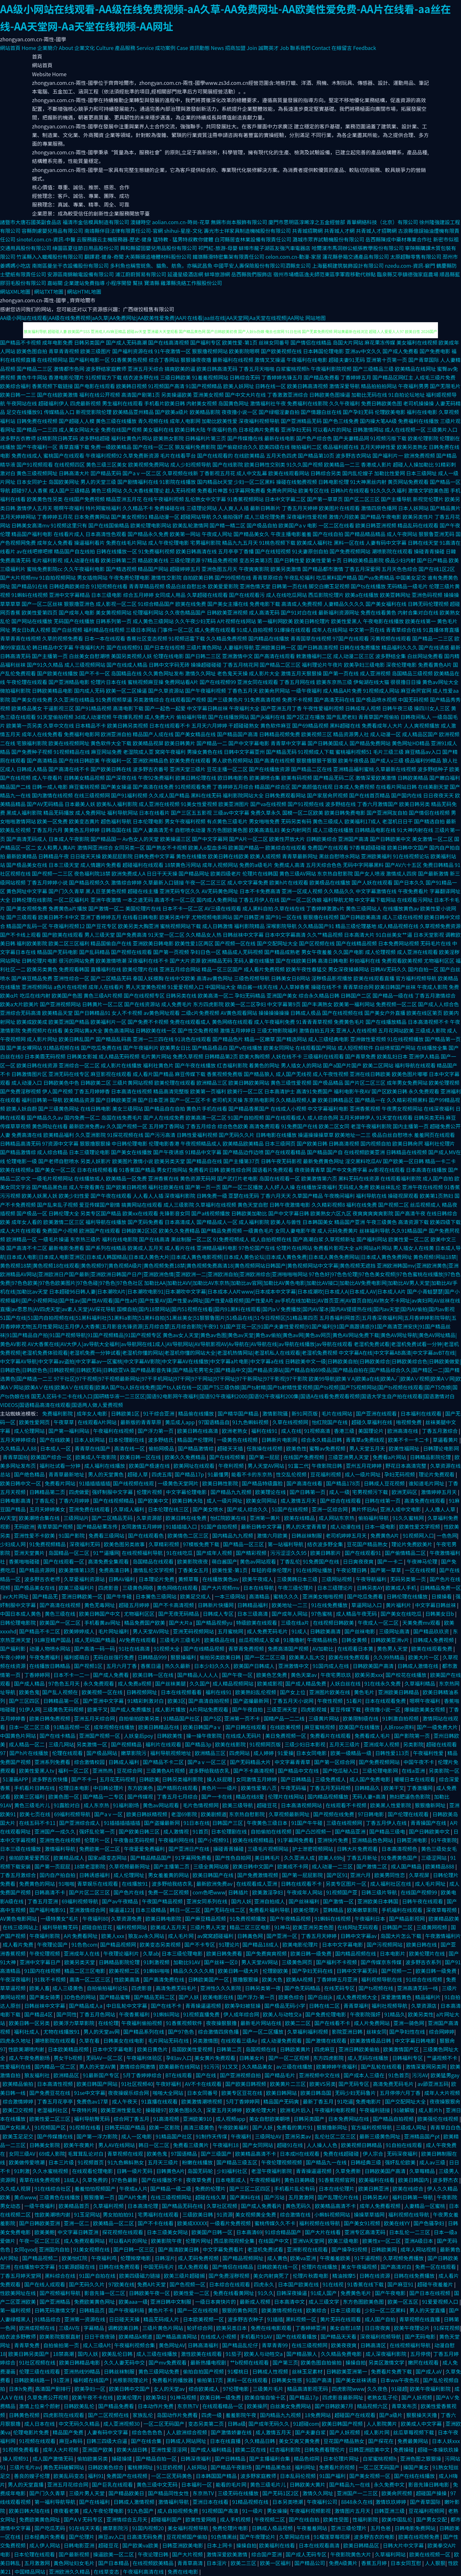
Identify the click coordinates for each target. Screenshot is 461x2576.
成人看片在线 (180, 1248)
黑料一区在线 (349, 542)
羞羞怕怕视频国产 (96, 2188)
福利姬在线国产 (91, 2380)
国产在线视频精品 (114, 1500)
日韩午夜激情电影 (289, 1204)
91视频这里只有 (69, 525)
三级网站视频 (337, 1579)
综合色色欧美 (232, 1126)
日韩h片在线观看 (349, 490)
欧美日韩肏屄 (407, 1143)
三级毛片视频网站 (268, 1848)
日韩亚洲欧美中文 (370, 2449)
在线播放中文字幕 (35, 2266)
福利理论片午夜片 (322, 664)
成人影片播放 (171, 1709)
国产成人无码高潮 (126, 342)
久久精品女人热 (204, 934)
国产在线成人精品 (127, 664)
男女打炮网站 (172, 1170)
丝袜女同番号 (274, 342)
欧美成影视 (270, 1683)
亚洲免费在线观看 (90, 1509)
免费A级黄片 (344, 2563)
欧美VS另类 (322, 2084)
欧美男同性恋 (390, 1875)
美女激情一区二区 (432, 839)
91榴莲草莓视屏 (332, 2536)
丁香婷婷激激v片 (325, 908)
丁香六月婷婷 (75, 1500)
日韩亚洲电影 (413, 1840)
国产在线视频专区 (144, 995)
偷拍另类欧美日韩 (221, 1657)
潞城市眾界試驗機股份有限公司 (328, 239)
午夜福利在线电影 (307, 360)
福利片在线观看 (163, 1744)
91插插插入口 (182, 1526)
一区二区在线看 (336, 525)
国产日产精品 (432, 560)
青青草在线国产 (93, 1448)
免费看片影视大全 (333, 1248)
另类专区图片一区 (347, 1883)
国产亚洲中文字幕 (104, 1701)
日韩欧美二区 (95, 1082)
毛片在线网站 (337, 1413)
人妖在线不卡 (286, 1056)
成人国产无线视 (293, 1074)
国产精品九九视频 (231, 1492)
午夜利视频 (231, 1465)
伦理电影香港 (164, 1143)
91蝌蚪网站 (167, 2014)
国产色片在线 (130, 1892)
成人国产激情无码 (53, 2458)
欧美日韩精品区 (335, 1100)
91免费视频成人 (231, 1239)
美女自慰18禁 (346, 2328)
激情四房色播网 (379, 508)
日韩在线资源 (375, 2275)
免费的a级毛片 (256, 865)
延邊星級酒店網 (185, 274)
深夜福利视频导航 (259, 421)
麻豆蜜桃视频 (84, 786)
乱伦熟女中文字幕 (205, 499)
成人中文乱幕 (251, 473)
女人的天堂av (170, 2388)
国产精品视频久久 (89, 882)
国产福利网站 (371, 1239)
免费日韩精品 (438, 865)
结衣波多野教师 (18, 2336)
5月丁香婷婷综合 (143, 2075)
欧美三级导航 (238, 1805)
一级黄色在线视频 (238, 1439)
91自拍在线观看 (404, 2145)
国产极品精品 (327, 1082)
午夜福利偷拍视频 (142, 2023)
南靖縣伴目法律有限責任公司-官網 (123, 230)
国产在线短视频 (273, 551)
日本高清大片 (359, 934)
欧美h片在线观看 (288, 882)
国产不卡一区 (94, 673)
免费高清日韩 (115, 1570)
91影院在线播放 (177, 482)
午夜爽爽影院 (254, 569)
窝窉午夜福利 (170, 752)
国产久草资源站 (166, 690)
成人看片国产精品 (153, 1074)
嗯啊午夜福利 (68, 508)
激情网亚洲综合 (95, 847)
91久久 (266, 2293)
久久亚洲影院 (90, 1135)
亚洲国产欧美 (98, 2449)
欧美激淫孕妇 (268, 1892)
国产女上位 (293, 1692)
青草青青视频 (63, 351)
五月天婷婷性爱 (378, 447)
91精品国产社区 (182, 1718)
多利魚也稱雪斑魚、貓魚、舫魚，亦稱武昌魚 (161, 265)
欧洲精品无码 (217, 960)
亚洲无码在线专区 (68, 1074)
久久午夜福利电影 (84, 569)
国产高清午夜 (410, 1213)
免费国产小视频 (60, 1230)
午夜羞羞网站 (312, 2528)
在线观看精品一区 (223, 2406)
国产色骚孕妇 (430, 2223)
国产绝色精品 (30, 1474)
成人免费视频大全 (357, 1997)
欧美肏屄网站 (274, 690)
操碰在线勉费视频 (296, 482)
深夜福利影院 (180, 1195)
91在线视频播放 (405, 1039)
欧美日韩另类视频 (127, 725)
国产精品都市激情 (322, 569)
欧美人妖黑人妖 (40, 1195)
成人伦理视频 (380, 952)
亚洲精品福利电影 (217, 1248)
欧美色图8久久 (186, 2110)
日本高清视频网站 (302, 1805)
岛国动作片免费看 (178, 2415)
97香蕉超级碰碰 (368, 847)
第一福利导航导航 (56, 2502)
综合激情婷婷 (19, 2101)
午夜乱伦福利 (299, 577)
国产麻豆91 (401, 2284)
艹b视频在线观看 (250, 2362)
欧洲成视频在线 (37, 2328)
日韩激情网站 (368, 429)
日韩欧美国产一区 (209, 1979)
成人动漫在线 (346, 1526)
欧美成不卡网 (293, 1866)
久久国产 (200, 1683)
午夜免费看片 (413, 891)
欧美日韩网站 (282, 2093)
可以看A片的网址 (332, 429)
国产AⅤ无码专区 (84, 2519)
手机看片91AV (256, 2336)
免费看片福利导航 (270, 1910)
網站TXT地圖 (48, 291)
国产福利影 (13, 1648)
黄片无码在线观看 (341, 2319)
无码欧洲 (24, 1526)
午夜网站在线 (21, 403)
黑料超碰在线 (345, 725)
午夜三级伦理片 (296, 1587)
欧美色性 (296, 1448)
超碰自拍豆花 (98, 1927)
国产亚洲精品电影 (68, 682)
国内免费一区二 (82, 1117)
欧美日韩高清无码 (217, 368)
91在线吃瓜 (180, 1553)
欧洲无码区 (405, 1492)
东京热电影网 (259, 1100)
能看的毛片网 (231, 2484)
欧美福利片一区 (108, 1022)
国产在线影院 (227, 464)
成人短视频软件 (355, 1047)
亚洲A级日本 (419, 2241)
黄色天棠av (304, 1675)
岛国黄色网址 (233, 403)
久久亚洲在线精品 (73, 699)
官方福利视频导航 (416, 978)
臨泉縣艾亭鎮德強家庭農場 (407, 274)
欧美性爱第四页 (40, 612)
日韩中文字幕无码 (357, 1971)
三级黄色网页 (297, 1962)
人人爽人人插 (233, 508)
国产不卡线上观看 (20, 934)
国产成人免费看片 (262, 2206)
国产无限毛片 (445, 386)
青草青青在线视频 (20, 638)
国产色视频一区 (187, 2284)
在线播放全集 (432, 1047)
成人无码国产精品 (96, 1640)
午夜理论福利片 (122, 1953)
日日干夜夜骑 (100, 2336)
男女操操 (277, 2511)
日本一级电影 (381, 1526)
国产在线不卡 (167, 2005)
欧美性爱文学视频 (420, 1526)
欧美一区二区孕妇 (245, 1004)
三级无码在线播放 (239, 2493)
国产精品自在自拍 (164, 1108)
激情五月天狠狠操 (301, 673)
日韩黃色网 (250, 1936)
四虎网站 (240, 1753)
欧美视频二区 (125, 1971)
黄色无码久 (299, 2206)
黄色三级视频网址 (37, 473)
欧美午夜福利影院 (431, 2388)
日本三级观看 (346, 2310)
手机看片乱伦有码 (295, 2188)
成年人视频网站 (220, 865)
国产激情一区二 (106, 908)
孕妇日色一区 (205, 952)
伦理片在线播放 (320, 2266)
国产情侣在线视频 (429, 812)
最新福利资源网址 (338, 612)
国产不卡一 (84, 1779)
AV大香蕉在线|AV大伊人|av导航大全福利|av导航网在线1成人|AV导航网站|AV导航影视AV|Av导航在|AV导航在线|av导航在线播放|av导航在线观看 (190, 1344)
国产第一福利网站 (69, 1431)
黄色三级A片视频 (103, 995)
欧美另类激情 (286, 569)
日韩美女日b (440, 1613)
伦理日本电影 (75, 1788)
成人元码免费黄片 (337, 1230)
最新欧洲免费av (87, 1126)
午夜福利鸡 (104, 2258)
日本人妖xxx (446, 2441)
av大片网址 (16, 1596)
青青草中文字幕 (288, 743)
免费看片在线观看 (331, 1735)
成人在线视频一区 (404, 429)
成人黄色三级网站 (153, 621)
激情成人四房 (401, 873)
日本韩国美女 (317, 1222)
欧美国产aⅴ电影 (298, 525)
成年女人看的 (27, 1222)
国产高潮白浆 (308, 1239)
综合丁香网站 (164, 360)
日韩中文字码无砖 (169, 664)
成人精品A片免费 (342, 690)
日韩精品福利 (253, 1605)
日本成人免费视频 (354, 786)
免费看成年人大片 (381, 725)
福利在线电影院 (120, 1239)
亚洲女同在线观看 (257, 682)
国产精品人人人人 (198, 1675)
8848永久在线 (357, 2502)
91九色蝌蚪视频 (251, 1422)
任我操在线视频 (265, 1448)
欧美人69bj (331, 1857)
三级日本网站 (140, 630)
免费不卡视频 (297, 699)
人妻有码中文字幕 (386, 542)
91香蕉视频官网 (337, 2180)
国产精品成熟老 (282, 952)
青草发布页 (405, 2406)
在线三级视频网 (92, 795)
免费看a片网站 (390, 1457)
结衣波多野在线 (141, 377)
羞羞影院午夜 (242, 2415)
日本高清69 (249, 2232)
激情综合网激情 (138, 2066)
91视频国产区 (51, 2127)
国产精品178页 (343, 1483)
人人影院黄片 (383, 2423)
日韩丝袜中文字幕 (242, 934)
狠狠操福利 (183, 1657)
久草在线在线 (289, 908)
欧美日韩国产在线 (214, 1875)
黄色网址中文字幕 (26, 891)
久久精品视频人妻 (296, 1100)
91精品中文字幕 (203, 1152)
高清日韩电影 (333, 960)
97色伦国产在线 (257, 1248)
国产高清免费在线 (164, 1979)
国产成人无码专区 (307, 2554)
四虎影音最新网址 (343, 2397)
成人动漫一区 (385, 734)
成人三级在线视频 (402, 917)
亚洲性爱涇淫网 (169, 2449)
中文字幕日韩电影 (416, 2040)
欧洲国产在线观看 (99, 1230)
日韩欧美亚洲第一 (347, 2371)
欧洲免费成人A (129, 873)
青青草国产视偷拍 (378, 717)
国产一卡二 (390, 1561)
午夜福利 (241, 2136)
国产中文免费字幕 (346, 1170)
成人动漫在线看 (82, 560)
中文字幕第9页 (284, 1004)
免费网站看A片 (181, 682)
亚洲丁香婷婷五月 (100, 917)
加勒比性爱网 (389, 473)
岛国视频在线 (262, 2049)
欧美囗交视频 (19, 2110)
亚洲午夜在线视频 (422, 1187)
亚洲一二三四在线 (153, 1039)
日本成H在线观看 (300, 2153)
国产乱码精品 (94, 952)
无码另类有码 (296, 821)
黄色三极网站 (106, 490)
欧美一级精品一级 (351, 1753)
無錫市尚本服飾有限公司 (239, 222)
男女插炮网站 (92, 577)
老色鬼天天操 (232, 673)
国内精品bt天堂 (215, 482)
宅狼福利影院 (32, 743)
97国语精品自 (214, 1422)
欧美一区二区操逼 (126, 690)
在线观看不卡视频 (347, 1805)
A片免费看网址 (81, 1936)
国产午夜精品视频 (291, 1918)
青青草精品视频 (147, 586)
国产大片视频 (188, 2554)
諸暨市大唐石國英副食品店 (30, 222)
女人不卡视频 (127, 1013)
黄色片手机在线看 (206, 1108)
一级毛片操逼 (53, 1239)
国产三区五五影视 (191, 812)
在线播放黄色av (401, 908)
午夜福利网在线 (176, 1840)
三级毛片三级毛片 (180, 1640)
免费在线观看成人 (190, 1022)
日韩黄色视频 (25, 2415)
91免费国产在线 (299, 1126)
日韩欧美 (149, 1779)
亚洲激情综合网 (88, 1910)
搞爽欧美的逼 (180, 368)
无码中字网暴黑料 (363, 865)
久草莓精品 (422, 2171)
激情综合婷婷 (126, 882)
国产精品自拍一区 (157, 2458)
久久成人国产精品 (169, 795)
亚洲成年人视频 (381, 1744)
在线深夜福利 (439, 1108)
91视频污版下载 (388, 438)
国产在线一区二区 (153, 447)
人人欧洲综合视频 (187, 2432)
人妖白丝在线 (346, 1683)
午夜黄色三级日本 (268, 1823)
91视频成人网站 (381, 690)
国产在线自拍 (327, 534)
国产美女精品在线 (195, 734)
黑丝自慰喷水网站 (339, 856)
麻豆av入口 (111, 2536)
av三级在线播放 (295, 2066)
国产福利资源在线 (132, 351)
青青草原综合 (267, 577)
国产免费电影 (434, 351)
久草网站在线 (295, 2536)
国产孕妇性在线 (407, 2031)
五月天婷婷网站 (18, 516)
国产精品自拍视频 (394, 2118)
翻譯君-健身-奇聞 (104, 256)
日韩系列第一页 (114, 621)
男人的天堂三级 (98, 482)
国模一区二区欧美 (302, 812)
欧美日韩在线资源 (37, 1065)
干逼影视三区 (58, 708)
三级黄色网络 (138, 1587)
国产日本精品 (114, 2563)
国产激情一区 (339, 1901)
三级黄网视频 (433, 1927)
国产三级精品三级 (373, 368)
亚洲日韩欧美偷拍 (359, 2049)
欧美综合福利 (15, 386)
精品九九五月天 (240, 542)
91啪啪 (67, 1883)
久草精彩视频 (165, 1544)
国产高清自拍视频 (209, 1701)
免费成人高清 (289, 865)
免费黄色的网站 (37, 1883)
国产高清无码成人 (26, 839)
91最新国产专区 (101, 2075)
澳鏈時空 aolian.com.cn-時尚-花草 (170, 222)
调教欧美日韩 (124, 2328)
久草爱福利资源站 (85, 1579)
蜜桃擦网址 (140, 2467)
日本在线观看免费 (386, 1701)
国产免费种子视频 (32, 752)
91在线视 (333, 2284)
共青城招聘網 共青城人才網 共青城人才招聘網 (344, 230)
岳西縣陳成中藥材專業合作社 (398, 239)
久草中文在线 (58, 725)
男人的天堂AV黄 (98, 2066)
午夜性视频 (330, 1701)
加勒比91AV (187, 1962)
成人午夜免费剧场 (30, 2058)
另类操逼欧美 (176, 394)
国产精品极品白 (210, 1047)
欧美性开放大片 (287, 839)
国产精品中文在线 (299, 1770)
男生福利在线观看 (122, 403)
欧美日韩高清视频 (307, 386)
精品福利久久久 (399, 647)
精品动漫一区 (164, 516)
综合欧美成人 (204, 2388)
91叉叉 (230, 2066)
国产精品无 (45, 1596)
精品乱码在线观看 (418, 525)
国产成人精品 (30, 1683)
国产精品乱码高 (114, 1039)
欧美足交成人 (196, 1596)
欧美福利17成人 (362, 821)
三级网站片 (76, 1518)
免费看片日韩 (204, 1170)
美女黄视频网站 (114, 612)
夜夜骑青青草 (310, 1170)
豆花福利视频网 (427, 2511)
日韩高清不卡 (51, 1892)
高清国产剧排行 (53, 2388)
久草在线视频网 (291, 1422)
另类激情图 (205, 2040)
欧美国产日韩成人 (254, 1666)
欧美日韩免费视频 (50, 1718)
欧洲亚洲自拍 (116, 734)
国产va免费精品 (376, 577)
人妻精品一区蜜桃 (425, 2206)
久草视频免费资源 (440, 926)
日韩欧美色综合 (106, 2467)
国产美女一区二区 (55, 1170)
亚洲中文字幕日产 (41, 1962)
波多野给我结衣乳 (210, 1770)
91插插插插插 (94, 1483)
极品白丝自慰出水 (186, 586)
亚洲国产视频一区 (100, 1735)
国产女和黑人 (16, 2127)
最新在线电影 (279, 438)
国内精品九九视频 (233, 1535)
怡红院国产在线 (330, 1422)
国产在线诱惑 (433, 647)
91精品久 (394, 2014)
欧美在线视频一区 (430, 2554)
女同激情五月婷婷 (142, 1526)
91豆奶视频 (170, 2467)
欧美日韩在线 (422, 1944)
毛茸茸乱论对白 (86, 2153)
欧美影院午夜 (167, 2241)
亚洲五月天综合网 (95, 1718)
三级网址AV (268, 2136)
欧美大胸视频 (254, 1056)
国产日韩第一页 (308, 1492)
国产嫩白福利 (444, 777)
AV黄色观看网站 (239, 1013)
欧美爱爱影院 (223, 586)
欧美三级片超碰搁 (185, 2275)
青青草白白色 (445, 2127)
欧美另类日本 (232, 2328)
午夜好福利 (169, 2084)
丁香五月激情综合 (435, 995)
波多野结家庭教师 (105, 368)
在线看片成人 (68, 534)
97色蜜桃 (322, 1613)
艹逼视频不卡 (442, 2058)
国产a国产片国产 (342, 1065)
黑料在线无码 (206, 795)
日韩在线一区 (270, 386)
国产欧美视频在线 (281, 351)
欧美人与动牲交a (283, 2014)
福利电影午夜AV (352, 1091)
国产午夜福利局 (127, 2310)
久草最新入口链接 (163, 882)
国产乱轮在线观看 (382, 2066)
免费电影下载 (264, 604)
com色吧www (209, 1892)
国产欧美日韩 (312, 1143)
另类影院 (413, 1744)
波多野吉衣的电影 (375, 2536)
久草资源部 (149, 1518)
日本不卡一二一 (72, 1675)
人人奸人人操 (279, 1187)
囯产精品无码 (106, 473)
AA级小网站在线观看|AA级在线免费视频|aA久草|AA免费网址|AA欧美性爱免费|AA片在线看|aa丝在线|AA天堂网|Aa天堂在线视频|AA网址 (152, 318)
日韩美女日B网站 (290, 978)
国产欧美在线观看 (62, 934)
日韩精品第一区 (61, 1701)
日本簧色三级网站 (156, 1596)
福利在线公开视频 (99, 394)
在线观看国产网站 (315, 1047)
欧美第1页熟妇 (436, 1195)
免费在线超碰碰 (341, 2153)
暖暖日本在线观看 (415, 1779)
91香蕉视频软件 (184, 2023)
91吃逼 (345, 2101)
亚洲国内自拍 (55, 2249)
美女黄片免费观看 (215, 2058)
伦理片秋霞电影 (311, 2275)
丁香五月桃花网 (240, 664)
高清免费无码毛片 (177, 1988)
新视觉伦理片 (428, 499)
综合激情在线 (296, 2214)
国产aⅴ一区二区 (141, 473)
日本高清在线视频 (131, 1091)
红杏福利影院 (232, 1065)
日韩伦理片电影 (40, 960)
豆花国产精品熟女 (368, 1544)
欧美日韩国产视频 (343, 2423)
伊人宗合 (373, 2153)
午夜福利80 (95, 1918)
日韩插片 (239, 1892)
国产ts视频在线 (376, 1988)
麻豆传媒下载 (190, 1074)
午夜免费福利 (45, 1657)
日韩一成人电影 (50, 786)
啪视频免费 (409, 1422)
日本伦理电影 (148, 821)
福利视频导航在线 (382, 1979)
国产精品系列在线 (144, 2031)
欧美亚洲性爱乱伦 (122, 2110)
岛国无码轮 (200, 2171)
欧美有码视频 (296, 777)
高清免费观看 (264, 1126)
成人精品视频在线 (397, 926)
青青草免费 (27, 2345)
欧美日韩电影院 (163, 1918)
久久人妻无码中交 (125, 2362)
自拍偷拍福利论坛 (108, 1988)
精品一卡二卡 (440, 1161)
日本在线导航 (259, 1587)
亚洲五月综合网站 (179, 969)
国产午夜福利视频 (205, 690)
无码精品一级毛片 (407, 586)
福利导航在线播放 (105, 1222)
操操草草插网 (370, 2214)
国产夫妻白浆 (311, 2432)
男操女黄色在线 (204, 752)
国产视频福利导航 (61, 2293)
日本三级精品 (151, 1910)
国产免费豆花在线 (50, 2093)
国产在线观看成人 (285, 1117)
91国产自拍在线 (98, 2275)
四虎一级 (212, 2415)
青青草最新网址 (300, 856)
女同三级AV (22, 2153)
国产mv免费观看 (168, 2362)
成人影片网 (377, 2432)
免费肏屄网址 (281, 490)
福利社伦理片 (439, 1143)
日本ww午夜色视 (400, 2380)
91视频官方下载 (103, 377)
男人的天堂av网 (102, 2031)
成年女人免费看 (55, 542)
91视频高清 (317, 1431)
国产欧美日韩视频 (126, 1187)
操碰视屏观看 (403, 1195)
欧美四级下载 (445, 1222)
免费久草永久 (265, 812)
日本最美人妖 (80, 804)
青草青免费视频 (246, 1648)
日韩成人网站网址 (186, 2441)
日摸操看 (442, 1596)
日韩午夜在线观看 (423, 1901)
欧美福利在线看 (377, 2180)
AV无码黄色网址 (220, 891)
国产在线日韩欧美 (79, 760)
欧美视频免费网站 (148, 464)
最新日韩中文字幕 (262, 1526)
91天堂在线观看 (394, 1117)
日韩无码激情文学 (56, 2310)
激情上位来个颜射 (40, 2406)
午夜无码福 (293, 1788)
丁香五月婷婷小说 (47, 882)
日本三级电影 (106, 595)
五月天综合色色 (324, 865)
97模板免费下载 (201, 1544)
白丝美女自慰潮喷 (89, 656)
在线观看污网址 (415, 900)
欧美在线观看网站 (288, 473)
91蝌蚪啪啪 (157, 1971)
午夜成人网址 (217, 534)
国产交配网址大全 (277, 943)
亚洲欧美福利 (376, 856)
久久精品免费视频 (226, 638)
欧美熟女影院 (168, 438)
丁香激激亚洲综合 (287, 394)
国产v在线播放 (245, 1047)
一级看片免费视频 (231, 2223)
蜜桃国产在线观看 (63, 455)
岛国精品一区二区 (69, 1553)
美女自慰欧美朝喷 (270, 2118)
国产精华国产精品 (239, 1413)
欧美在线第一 (420, 621)
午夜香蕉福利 (135, 2014)
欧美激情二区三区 (63, 1222)
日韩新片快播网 (216, 1605)
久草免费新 (348, 2171)
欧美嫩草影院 (363, 1910)
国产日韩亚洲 (248, 917)
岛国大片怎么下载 (401, 1936)
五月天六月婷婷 (209, 725)
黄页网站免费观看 (408, 482)
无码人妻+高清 (369, 1796)
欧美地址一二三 (353, 1135)
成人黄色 (277, 2258)
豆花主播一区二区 (227, 769)
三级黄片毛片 (269, 2388)
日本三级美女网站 (168, 2232)
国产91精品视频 (93, 708)
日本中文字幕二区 (285, 499)
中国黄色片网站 (18, 1735)
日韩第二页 (229, 2049)
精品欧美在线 (153, 560)
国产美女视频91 (129, 516)
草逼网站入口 (367, 1605)
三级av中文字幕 (231, 812)
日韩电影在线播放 (276, 1135)
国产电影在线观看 (94, 386)
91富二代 (298, 1465)
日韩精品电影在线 (375, 830)
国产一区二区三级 (265, 1657)
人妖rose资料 (399, 1727)
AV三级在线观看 (223, 908)
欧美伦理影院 (423, 438)
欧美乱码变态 (69, 2476)
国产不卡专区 (200, 1944)
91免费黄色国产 (399, 1857)
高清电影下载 (128, 708)
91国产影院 (72, 1535)
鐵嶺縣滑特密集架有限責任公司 (228, 256)
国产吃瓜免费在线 (101, 1047)
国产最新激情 (433, 873)
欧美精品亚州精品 (133, 412)
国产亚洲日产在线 (189, 1848)
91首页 (201, 1831)
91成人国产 (324, 2293)
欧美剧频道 (213, 1814)
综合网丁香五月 (132, 2118)
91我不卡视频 (51, 1979)
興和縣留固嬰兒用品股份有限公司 (158, 248)
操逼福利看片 (89, 542)
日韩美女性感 (287, 2380)
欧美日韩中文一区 (21, 1483)
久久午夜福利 (344, 403)
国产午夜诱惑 (168, 1152)
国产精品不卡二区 (40, 1631)
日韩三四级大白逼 (107, 2441)
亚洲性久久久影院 (221, 1988)
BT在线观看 (179, 2075)
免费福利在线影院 (307, 403)
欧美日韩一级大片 (239, 1971)
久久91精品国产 (409, 1230)
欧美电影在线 (219, 1997)
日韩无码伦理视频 (428, 604)
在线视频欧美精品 (154, 2563)
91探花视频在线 (125, 1135)
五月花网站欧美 (396, 1030)
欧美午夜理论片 (412, 2328)
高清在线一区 (130, 1448)
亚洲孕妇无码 (296, 429)
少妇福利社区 (233, 2171)
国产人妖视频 (417, 2397)
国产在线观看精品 (285, 1152)
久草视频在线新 (180, 473)
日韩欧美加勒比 (249, 1213)
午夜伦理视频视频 (282, 2162)
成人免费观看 (194, 2266)
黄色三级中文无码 (157, 2484)
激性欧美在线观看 (202, 2354)
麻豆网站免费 (106, 752)
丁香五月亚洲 (43, 1901)
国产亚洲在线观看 (377, 1413)
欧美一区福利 (276, 2563)
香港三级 (345, 1431)
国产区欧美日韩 (389, 1091)
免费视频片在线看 (42, 1030)
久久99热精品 (389, 1657)
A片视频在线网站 (236, 621)
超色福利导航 (116, 821)
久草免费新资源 (141, 455)
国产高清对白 (397, 2266)
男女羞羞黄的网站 (169, 1875)
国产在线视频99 (217, 682)
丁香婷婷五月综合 (232, 786)
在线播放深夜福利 (316, 1187)
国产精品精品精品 (364, 534)
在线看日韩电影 (140, 917)
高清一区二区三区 (90, 1979)
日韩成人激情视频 (135, 2502)
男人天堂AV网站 (266, 1465)
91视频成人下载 (316, 752)
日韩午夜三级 (397, 708)
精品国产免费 (69, 2432)
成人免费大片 (159, 717)
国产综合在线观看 (341, 1500)
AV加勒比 (323, 1648)
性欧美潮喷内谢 (26, 2049)
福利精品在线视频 (104, 630)
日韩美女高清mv (31, 525)
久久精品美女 (258, 2066)
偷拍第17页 (210, 2380)
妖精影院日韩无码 (57, 438)
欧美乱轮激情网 (190, 525)
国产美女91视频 (362, 2223)
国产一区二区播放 (242, 1187)
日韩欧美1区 (126, 1413)
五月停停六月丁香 (401, 2093)
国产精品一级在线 (392, 995)
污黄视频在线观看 (390, 638)
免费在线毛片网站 (126, 542)
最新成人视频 (255, 2301)
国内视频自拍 (375, 1143)
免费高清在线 (27, 1135)
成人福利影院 (254, 1222)
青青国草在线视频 (310, 638)
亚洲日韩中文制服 (171, 2301)
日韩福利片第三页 (205, 438)
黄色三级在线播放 (116, 421)
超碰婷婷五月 (185, 569)
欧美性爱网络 (201, 2519)
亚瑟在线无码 (243, 1195)
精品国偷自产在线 (111, 943)
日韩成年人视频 (363, 708)
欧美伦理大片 (262, 2110)
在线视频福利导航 (143, 1553)
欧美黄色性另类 (45, 499)
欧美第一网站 (185, 534)
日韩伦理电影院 (18, 1622)
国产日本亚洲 (153, 1100)
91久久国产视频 (305, 464)
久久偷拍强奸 (227, 516)
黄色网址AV (172, 2345)
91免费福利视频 (156, 551)
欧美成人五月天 (145, 1248)
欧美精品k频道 (136, 2336)
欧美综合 (317, 2310)
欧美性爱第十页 (324, 560)
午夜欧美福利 (234, 2127)
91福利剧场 (126, 1805)
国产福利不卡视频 (337, 1962)
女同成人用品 (170, 595)
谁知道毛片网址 (427, 1483)
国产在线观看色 (146, 1535)
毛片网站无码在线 (169, 2040)
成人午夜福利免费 (274, 1022)
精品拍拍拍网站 (379, 386)
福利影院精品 (249, 926)
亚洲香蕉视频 (365, 1108)
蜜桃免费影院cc (45, 569)
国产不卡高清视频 (174, 1605)
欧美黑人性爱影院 (391, 1805)
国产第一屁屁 (265, 1457)
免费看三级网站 (106, 1535)
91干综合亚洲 (159, 1413)
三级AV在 (70, 2328)
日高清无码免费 (145, 2536)
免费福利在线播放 (418, 421)
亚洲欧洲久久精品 (70, 2571)
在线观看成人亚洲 (257, 1883)
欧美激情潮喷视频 (202, 2101)
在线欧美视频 (286, 1727)
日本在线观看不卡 (169, 725)
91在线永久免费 (383, 1683)
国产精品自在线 (204, 1161)
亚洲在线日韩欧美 (370, 1074)
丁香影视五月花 (217, 473)
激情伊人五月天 (35, 508)
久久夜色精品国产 (185, 612)
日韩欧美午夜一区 (150, 2293)
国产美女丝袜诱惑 (357, 2380)
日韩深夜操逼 (292, 2293)
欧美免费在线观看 (190, 760)
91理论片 (229, 1944)
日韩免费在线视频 (37, 421)
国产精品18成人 (261, 1944)
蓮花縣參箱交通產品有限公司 (355, 256)
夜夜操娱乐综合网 (129, 2093)
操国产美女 (416, 2467)
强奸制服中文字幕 (113, 1492)
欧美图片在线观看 (339, 508)
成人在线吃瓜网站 (286, 595)
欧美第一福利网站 (354, 1004)
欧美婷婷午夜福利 (337, 2066)
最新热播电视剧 (208, 2362)
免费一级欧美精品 (111, 447)
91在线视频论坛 (411, 856)
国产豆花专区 (101, 926)
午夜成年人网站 (305, 1892)
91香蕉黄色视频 (129, 360)
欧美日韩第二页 (119, 560)
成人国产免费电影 (371, 1779)
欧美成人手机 (401, 1587)
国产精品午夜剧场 (232, 2467)
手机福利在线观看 (402, 1910)
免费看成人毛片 (373, 1735)
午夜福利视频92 (103, 455)
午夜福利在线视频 (114, 1431)
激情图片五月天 (353, 2511)
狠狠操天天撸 (422, 2415)
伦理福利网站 (148, 612)
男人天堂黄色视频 (145, 987)
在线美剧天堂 (433, 786)
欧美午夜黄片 (80, 2145)
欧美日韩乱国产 (76, 1039)
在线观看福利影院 (400, 1178)
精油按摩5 (344, 2275)
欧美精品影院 (205, 412)
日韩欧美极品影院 (363, 560)
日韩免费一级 (212, 1195)
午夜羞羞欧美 (336, 2258)
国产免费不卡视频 (147, 1022)
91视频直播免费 (202, 2014)
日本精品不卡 (90, 725)
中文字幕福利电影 (327, 1108)
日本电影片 (393, 1953)
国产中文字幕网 (210, 839)
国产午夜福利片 (141, 1047)
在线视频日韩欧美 (334, 1622)
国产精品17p (189, 1474)
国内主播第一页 (411, 1126)
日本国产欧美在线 (299, 2284)
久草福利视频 (109, 2206)
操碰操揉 (122, 2458)
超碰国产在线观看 (356, 2415)
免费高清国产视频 (289, 1648)
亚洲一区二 (77, 2223)
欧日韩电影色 (232, 777)
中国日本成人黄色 (21, 1613)
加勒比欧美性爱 (220, 421)
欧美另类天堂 (169, 1161)
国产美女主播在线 (227, 604)
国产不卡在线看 (156, 2223)
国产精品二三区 (35, 368)
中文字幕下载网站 (375, 900)
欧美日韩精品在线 (159, 1727)
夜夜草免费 (199, 2180)
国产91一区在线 (283, 917)
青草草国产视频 (55, 1526)
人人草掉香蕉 (294, 987)
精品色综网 (307, 2458)
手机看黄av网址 (103, 1622)
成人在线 (291, 1431)
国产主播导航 (396, 499)
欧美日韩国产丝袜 (395, 987)
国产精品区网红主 (392, 377)
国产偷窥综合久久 (237, 447)
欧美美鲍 (45, 2232)
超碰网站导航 (196, 516)
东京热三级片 (85, 1239)
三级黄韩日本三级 (298, 1579)
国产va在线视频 (268, 804)
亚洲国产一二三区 (358, 2493)
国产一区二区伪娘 (301, 900)
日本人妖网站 (413, 508)
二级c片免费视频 (200, 1013)
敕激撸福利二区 (314, 656)
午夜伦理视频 (45, 1953)
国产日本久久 (409, 882)
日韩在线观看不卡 (302, 1883)
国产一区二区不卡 (190, 1100)
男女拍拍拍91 (119, 2214)
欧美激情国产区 (401, 2049)
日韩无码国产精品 (125, 2127)
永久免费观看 (423, 1091)
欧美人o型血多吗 (207, 847)
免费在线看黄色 (378, 612)
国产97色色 (181, 2031)
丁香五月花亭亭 (55, 2101)
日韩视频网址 (142, 1692)
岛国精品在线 (126, 673)
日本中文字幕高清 (285, 934)
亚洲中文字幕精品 (69, 595)
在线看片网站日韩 (396, 786)
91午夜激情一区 (172, 351)
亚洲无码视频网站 (194, 1631)
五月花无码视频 (118, 1779)
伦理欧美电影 (390, 412)
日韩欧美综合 (321, 839)
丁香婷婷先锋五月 (281, 377)
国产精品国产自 (325, 1152)
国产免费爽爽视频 (267, 1953)
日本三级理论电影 (89, 1152)
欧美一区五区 (403, 2301)
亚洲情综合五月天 (127, 2519)
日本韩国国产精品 (217, 2476)
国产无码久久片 (237, 1135)
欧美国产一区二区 (61, 1622)
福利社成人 (27, 2031)
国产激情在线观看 (326, 2040)
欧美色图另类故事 (125, 1544)
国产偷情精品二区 (406, 1553)
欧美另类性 (420, 2014)
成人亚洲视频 (375, 673)
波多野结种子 (432, 769)
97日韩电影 (371, 1814)
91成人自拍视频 (255, 630)
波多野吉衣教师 (18, 438)
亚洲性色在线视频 (61, 1840)
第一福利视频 (16, 2310)
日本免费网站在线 (349, 2118)
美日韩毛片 (268, 1857)
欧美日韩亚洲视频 (375, 525)
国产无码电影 (421, 2336)
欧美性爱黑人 (346, 621)
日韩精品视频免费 (279, 734)
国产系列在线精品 (105, 1248)
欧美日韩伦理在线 (195, 777)
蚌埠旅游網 (217, 274)
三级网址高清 (395, 1631)
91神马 (282, 1927)
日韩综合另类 (325, 473)
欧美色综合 (291, 1997)
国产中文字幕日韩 (288, 1213)
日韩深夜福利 (196, 2458)
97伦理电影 (236, 2388)
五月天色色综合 (399, 569)
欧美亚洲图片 (233, 804)
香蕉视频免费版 (225, 1074)
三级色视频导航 (252, 978)
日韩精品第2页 (221, 1056)
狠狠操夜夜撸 (196, 360)
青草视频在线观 (125, 2153)
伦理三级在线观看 (40, 2371)
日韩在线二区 (325, 2005)
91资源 (225, 2214)
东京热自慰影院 (335, 873)
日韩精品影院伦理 (431, 1457)
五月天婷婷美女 (48, 1509)
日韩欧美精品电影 (52, 690)
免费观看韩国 (74, 969)
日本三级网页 (280, 1143)
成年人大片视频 (442, 2093)
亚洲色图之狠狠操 (421, 2458)
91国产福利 (333, 2476)
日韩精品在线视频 (406, 1152)
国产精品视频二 (40, 2258)
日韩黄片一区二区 (102, 1004)
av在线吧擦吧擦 (35, 551)
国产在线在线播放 (415, 2476)
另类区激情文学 (387, 2362)
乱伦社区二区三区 (336, 2136)
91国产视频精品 (204, 386)
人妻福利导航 (238, 647)
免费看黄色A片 (435, 664)
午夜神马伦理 (423, 1561)
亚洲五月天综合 (145, 368)
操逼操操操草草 (316, 1135)
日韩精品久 (367, 1788)
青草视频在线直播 (420, 2319)
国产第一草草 (386, 1570)
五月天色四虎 (281, 455)
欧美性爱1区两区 (194, 943)
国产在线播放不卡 (162, 2180)
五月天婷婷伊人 (357, 1117)
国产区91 (337, 1875)
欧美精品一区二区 (114, 2223)
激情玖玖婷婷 (392, 2502)
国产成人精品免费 (306, 1683)
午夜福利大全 (244, 708)
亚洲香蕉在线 (163, 1178)
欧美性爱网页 (35, 1422)
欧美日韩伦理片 (312, 621)
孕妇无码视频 (400, 1474)
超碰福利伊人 (53, 403)
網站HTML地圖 (84, 291)
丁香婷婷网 (37, 1675)
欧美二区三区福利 (68, 943)
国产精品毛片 (280, 2075)
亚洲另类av (298, 2136)
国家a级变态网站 (108, 1857)
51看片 (354, 1701)
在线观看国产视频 (185, 699)
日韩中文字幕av (359, 1936)
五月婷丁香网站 (166, 1126)
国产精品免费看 (321, 377)
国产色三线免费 (341, 421)
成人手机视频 (236, 2519)
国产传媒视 (140, 1796)
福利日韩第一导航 (42, 1100)
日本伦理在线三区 (169, 1509)
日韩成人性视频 (270, 2371)
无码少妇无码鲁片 (356, 2093)
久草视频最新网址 (290, 1814)
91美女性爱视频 (199, 804)
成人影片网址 (42, 1039)
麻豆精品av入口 (423, 752)
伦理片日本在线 (108, 682)
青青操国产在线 (429, 1823)
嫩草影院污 (134, 1753)
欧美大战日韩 (133, 2449)
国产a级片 (391, 2415)
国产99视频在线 (233, 577)
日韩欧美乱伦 (80, 2406)
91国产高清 (319, 2380)
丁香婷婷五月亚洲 (338, 1979)
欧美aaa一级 (133, 2301)
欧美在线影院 (231, 1744)
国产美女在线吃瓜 (402, 1613)
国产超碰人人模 (76, 421)
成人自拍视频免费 (178, 2511)
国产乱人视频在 (60, 1692)
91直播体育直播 (441, 630)
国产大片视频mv (19, 577)
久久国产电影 (348, 952)
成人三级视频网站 (84, 664)
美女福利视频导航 (188, 2528)
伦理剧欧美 (276, 1971)
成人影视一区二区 (116, 604)
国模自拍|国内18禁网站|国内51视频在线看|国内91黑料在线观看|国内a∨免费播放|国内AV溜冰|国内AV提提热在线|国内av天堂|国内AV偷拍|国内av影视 (286, 1309)
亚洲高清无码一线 (418, 1988)
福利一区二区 (74, 1770)
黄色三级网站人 (364, 908)
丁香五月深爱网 (362, 569)
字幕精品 (94, 2328)
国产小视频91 (214, 1840)
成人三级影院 (178, 1204)
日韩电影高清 (16, 1500)
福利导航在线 (371, 1195)
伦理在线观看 (68, 1753)
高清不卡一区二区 (174, 900)
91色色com (84, 1944)
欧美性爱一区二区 (408, 1239)
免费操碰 (404, 2449)
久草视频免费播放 (404, 2258)
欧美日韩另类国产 (29, 2354)
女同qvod (25, 2249)
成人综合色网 (322, 1117)
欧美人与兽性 (286, 1222)
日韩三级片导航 (379, 1892)
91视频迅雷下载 (186, 638)
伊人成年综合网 (241, 2014)
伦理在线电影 (168, 656)
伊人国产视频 (57, 1091)
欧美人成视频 (265, 856)
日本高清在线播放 (426, 1170)
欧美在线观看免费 (432, 1648)
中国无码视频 (413, 699)
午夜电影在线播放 (383, 621)
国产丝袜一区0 (221, 1962)
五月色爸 (381, 2528)
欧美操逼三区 (175, 839)
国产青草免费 (360, 1056)
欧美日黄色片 (153, 2049)
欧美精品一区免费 (126, 1178)
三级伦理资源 (185, 560)
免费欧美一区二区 (100, 1848)
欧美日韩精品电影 (80, 2362)
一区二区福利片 (71, 900)
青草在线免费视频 (40, 2180)
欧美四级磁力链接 (140, 2275)
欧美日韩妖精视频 (147, 1814)
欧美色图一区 (64, 1796)
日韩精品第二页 (48, 1492)
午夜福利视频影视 (311, 2511)
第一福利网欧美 (275, 621)
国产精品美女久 (251, 534)
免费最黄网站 (413, 2441)
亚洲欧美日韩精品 (399, 1692)
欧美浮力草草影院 (74, 2023)
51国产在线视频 (290, 1509)
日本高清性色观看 (105, 534)
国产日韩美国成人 (327, 743)
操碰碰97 (155, 2110)
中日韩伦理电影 (130, 1143)
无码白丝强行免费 (114, 1657)
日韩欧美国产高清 (374, 1666)
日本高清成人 (180, 1222)
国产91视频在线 (305, 804)
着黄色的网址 (264, 1065)
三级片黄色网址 (204, 647)
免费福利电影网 (82, 734)
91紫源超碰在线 (77, 2266)
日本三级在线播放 (21, 1848)
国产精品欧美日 (127, 2493)
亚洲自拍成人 (270, 1901)
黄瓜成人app (180, 1422)
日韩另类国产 (89, 342)
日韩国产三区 (228, 1823)
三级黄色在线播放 (60, 2197)
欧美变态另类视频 (161, 1944)
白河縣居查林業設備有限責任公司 (252, 239)
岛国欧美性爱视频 (193, 2049)
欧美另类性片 (417, 516)
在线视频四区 (69, 464)
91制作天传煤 (212, 2136)
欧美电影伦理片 (300, 1944)
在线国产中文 (274, 2241)
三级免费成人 (331, 1779)
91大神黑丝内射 (368, 482)
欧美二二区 (298, 2023)
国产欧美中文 (154, 1500)
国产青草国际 (423, 360)
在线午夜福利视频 (163, 499)
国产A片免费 (133, 2197)
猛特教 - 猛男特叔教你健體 (183, 239)
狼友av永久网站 (147, 1936)
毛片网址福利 (114, 1631)
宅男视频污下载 (370, 1492)
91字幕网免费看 (247, 490)
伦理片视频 (149, 1492)
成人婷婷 (264, 1753)
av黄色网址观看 (161, 1013)
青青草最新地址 (66, 1474)
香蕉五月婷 (374, 2563)
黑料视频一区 (302, 2319)
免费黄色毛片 (349, 1022)
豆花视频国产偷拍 (187, 2536)
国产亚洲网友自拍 (387, 812)
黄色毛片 (365, 1692)
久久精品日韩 (260, 2441)
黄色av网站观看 (258, 1561)
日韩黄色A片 (170, 2171)
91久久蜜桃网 (408, 1518)
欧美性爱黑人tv (37, 1770)
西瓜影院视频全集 (235, 2241)
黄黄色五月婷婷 (82, 830)
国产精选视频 (121, 569)
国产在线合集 (147, 2441)
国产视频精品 (127, 1744)
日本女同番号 (203, 2093)
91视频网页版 (265, 1744)
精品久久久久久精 (194, 1971)
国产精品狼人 (259, 1074)
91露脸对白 (67, 1805)
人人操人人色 (323, 2145)
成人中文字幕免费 (247, 882)
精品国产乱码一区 (26, 926)
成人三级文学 (324, 2301)
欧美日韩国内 (414, 2180)
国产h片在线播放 (29, 1753)
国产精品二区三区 (280, 664)
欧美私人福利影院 (116, 804)
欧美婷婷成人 (80, 1631)
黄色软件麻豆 (275, 725)
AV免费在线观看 (138, 1640)
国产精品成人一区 (217, 1222)
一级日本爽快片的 (216, 2301)
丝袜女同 (376, 2031)
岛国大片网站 (348, 342)
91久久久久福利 (388, 490)
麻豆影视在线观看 (111, 1074)
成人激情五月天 (299, 1500)
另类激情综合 (148, 699)
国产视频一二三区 (52, 873)
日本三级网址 (421, 473)
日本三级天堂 (63, 865)
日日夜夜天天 (438, 795)
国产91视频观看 (35, 464)
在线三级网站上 (21, 1927)
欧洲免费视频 (419, 455)
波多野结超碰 (94, 438)
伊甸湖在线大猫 (371, 682)
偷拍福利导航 (191, 717)
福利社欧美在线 (166, 1187)
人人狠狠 (435, 2563)
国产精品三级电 (387, 1831)
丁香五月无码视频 (331, 1788)
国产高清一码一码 (95, 1648)
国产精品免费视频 (221, 1230)
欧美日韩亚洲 (374, 2188)
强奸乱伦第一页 (97, 1831)
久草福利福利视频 (308, 2031)
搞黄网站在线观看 (141, 1204)
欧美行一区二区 (245, 1091)
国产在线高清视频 (168, 342)
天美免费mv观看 (421, 1622)
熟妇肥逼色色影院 (410, 1796)
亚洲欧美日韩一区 (275, 647)
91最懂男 (218, 1474)
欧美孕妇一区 (91, 2388)
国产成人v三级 (386, 760)
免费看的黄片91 (295, 2127)
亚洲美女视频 (208, 394)
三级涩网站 (434, 1857)
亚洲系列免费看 (53, 1762)
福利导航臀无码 (60, 1927)
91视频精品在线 (71, 752)
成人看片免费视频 (264, 969)
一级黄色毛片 (258, 1230)
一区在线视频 (421, 1570)
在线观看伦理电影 (93, 2171)
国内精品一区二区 (56, 2066)
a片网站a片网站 (373, 1248)
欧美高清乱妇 (264, 830)
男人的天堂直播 (428, 2310)
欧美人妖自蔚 (21, 1108)
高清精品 (260, 1596)
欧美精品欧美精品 (242, 1143)
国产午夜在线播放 (195, 1065)
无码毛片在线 (435, 943)
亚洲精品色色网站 (373, 1840)
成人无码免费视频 (199, 2258)
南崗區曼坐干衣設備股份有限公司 (70, 265)
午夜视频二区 (270, 2519)
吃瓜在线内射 (35, 995)
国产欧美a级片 (172, 412)
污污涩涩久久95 (289, 1553)
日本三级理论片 (335, 1587)
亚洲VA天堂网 (309, 2241)
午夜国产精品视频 (163, 1901)
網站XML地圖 (15, 291)
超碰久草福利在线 (373, 1422)
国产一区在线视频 (198, 2310)
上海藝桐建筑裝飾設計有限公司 (348, 265)
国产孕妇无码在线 (313, 1971)
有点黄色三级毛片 (227, 821)
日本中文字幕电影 (343, 1944)
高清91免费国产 (314, 1091)
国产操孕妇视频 (349, 2249)
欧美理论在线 (271, 1492)
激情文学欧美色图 (428, 490)
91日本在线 (196, 1823)
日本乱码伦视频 (298, 2476)
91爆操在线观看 (292, 630)
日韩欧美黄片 (296, 2049)
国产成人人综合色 (438, 1004)
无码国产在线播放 (73, 621)
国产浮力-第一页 (256, 1997)
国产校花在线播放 (406, 1675)
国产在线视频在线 (342, 1013)
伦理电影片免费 (31, 2432)
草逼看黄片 (446, 1439)
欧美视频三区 (316, 734)
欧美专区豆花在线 (243, 2093)
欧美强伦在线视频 (438, 2118)
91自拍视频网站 (57, 577)
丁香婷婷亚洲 (311, 2328)
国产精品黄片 (445, 508)
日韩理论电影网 (441, 1448)
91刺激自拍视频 (401, 1718)
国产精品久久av (45, 1117)
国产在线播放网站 (228, 717)
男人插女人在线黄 (413, 1248)
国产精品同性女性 (169, 2493)
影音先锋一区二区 (105, 2293)
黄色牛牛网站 (32, 377)
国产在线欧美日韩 (296, 960)
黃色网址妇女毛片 (74, 2563)
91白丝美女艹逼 (394, 934)
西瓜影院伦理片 (326, 595)
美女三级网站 (127, 1108)
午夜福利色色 (222, 429)
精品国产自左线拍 (74, 551)
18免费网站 (318, 2415)
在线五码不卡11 (38, 1823)
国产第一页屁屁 (53, 1866)
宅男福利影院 (205, 542)
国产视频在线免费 (334, 1814)
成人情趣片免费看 (100, 865)
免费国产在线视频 (127, 2476)
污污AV (420, 2075)
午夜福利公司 (323, 2502)
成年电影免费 (57, 342)
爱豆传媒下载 (346, 1709)
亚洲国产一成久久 (56, 1831)
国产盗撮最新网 (251, 1701)
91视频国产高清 (166, 386)
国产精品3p (198, 1744)
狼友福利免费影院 (195, 447)
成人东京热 (97, 1805)
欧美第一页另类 (24, 725)
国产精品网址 (194, 873)
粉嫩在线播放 (198, 2162)
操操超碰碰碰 (206, 664)
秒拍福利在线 (365, 960)
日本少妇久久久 (212, 1666)
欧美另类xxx (369, 1675)
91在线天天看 (84, 2528)
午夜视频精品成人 (201, 1143)
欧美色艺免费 (272, 1675)
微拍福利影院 (15, 690)
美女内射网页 (296, 830)
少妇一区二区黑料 (254, 482)
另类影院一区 (444, 1770)
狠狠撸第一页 (100, 2197)
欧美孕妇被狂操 (243, 2005)
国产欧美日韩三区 (140, 1831)
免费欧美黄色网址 (95, 2301)
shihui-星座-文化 (183, 230)
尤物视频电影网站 (211, 917)
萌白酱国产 (224, 1561)
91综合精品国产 (156, 604)
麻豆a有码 (71, 2441)
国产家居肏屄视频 (327, 795)
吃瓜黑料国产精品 (336, 577)
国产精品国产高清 (237, 734)
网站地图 (315, 318)
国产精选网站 (291, 1039)
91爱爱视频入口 (185, 987)
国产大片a (181, 1622)
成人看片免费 (19, 1944)
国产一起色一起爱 (165, 708)
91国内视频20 (148, 2528)
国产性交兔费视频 (198, 1030)
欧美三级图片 (95, 351)
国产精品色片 (227, 1039)
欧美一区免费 (52, 821)
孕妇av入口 (179, 2058)
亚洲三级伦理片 (349, 2528)
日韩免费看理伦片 (325, 2449)
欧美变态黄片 (84, 821)
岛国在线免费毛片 (121, 1117)
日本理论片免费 (157, 1579)
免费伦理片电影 (230, 2528)
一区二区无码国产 (164, 2423)
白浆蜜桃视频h (293, 368)
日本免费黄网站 (92, 516)
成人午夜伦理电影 (168, 542)
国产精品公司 (311, 2563)
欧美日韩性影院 (220, 1483)
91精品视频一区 (72, 1727)
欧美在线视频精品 (254, 1840)
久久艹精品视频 (325, 934)
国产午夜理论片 (258, 2536)
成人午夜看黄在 (87, 1187)
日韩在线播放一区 (116, 551)
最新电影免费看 (66, 1248)
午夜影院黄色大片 (351, 2554)
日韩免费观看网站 (285, 795)
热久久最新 (178, 1666)
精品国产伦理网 (195, 1439)
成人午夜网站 (402, 534)
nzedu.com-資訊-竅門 (410, 265)
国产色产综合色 (314, 438)
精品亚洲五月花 (124, 499)
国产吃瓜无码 (51, 2528)
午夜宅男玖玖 (336, 1675)
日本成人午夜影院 (68, 839)
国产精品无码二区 (333, 777)
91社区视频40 (137, 2084)
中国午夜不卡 (419, 1762)
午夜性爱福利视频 (323, 708)
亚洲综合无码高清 (20, 1013)
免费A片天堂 (152, 2284)
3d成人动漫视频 (93, 717)
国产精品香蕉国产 (248, 1108)
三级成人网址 (412, 2127)
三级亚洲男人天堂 (349, 1457)
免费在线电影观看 (272, 2328)
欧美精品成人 (69, 1857)
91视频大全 (167, 1648)
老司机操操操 (418, 403)
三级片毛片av (24, 2467)
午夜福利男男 (413, 386)
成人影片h (430, 2110)
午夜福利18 (226, 2145)
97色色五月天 (64, 1683)
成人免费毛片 (176, 1004)
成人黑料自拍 (257, 908)
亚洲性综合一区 (71, 978)
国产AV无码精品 (45, 804)
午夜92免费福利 (156, 777)
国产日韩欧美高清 (360, 917)
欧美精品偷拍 (19, 2084)
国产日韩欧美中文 (390, 839)
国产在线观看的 (215, 455)
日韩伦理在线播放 (408, 1596)
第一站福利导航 (286, 1544)
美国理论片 (371, 1431)
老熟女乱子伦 (383, 2397)
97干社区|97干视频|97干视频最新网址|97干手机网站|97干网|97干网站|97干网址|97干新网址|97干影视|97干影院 (180, 1378)
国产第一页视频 (171, 952)
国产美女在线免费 (32, 699)
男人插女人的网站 (301, 1065)
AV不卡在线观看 (203, 2084)
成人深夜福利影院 (387, 2354)
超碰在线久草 (211, 2197)
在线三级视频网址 (171, 2197)
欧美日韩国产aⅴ (203, 1727)
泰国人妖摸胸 (148, 978)
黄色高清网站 (119, 1030)
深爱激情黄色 (397, 1997)
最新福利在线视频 (232, 360)
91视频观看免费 (193, 786)
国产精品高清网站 (177, 2336)
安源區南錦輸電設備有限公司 (80, 274)
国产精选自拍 (429, 821)
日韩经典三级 (367, 2162)
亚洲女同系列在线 (207, 1901)
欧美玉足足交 (19, 2136)
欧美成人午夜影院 (96, 1457)
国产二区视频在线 (109, 2415)
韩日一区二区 (186, 1910)
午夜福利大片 (90, 647)
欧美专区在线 (313, 490)
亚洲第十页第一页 (386, 360)
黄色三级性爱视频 (291, 1082)
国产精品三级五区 (237, 2162)
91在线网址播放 (314, 1570)
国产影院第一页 (412, 1735)
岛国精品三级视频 (412, 673)
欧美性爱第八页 (259, 1788)
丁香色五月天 (242, 690)
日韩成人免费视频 (434, 1640)
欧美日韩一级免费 (311, 1953)
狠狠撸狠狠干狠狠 (316, 760)
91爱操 (286, 1753)
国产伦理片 (82, 2536)
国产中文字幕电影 (248, 743)
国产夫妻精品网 (351, 438)
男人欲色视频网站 (232, 760)
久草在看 (90, 2040)
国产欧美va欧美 (141, 2545)
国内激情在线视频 (52, 795)
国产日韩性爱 (289, 560)
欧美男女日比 (175, 1047)
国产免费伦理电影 (326, 2014)
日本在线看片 (154, 812)
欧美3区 (176, 1701)
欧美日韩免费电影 (344, 812)
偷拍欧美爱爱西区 (30, 1857)
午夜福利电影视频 (335, 2110)
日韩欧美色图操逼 (329, 394)
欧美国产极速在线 (150, 1465)
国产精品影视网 (407, 1918)
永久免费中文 (390, 2484)
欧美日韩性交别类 (264, 464)
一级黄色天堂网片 (179, 1483)
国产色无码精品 (302, 1988)
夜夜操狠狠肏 (445, 2101)
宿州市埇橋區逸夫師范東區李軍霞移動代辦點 (324, 274)
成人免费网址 (90, 812)
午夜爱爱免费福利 (145, 1848)
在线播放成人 (89, 1178)
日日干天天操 (162, 873)
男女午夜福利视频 (185, 821)
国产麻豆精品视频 (206, 1918)
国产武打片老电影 (237, 1178)
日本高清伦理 (143, 2206)
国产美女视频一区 (370, 2476)
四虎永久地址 (16, 2040)
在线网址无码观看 (358, 1927)
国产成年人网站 (290, 1613)
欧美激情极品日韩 (371, 2040)
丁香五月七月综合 (178, 1796)
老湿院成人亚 (138, 752)
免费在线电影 (183, 2571)
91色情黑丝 (224, 2536)
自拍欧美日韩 (198, 577)
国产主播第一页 (50, 656)
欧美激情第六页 (319, 1178)
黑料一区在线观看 (248, 2380)
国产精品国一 (106, 839)
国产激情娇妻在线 (232, 2432)
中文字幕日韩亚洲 (78, 2232)
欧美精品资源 (79, 1100)
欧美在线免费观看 (349, 1657)
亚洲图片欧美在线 (330, 1692)
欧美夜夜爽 (344, 2345)
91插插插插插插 (122, 1823)
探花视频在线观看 (123, 2232)
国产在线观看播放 (297, 2336)
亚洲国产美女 (282, 995)
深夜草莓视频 (442, 1910)
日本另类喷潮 (288, 2502)
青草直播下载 (74, 447)
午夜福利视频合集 (135, 2345)
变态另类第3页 (256, 560)
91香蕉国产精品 (137, 1170)
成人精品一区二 (27, 1744)
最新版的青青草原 (141, 1422)
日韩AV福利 (122, 1579)
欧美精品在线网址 (415, 368)
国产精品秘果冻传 (98, 1526)
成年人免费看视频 (381, 2206)
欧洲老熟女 (235, 1431)
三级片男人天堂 (208, 1927)
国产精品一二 (212, 743)
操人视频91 (16, 2458)
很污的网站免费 (76, 960)
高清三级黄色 (199, 2127)
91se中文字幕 (89, 2093)
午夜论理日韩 (352, 1570)
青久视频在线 (153, 421)
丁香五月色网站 (98, 2014)
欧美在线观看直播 (373, 978)
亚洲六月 (361, 1875)
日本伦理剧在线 (127, 1439)
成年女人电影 (93, 1413)
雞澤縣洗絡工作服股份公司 (191, 283)
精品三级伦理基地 (356, 926)
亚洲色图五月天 (220, 569)
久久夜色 (378, 2388)
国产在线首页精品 (369, 795)
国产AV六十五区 (403, 865)
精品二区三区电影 (251, 1927)
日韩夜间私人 (415, 717)
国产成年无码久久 (269, 2423)
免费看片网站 (61, 1483)
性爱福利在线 (16, 2066)
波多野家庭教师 (259, 2476)
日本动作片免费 (156, 2406)
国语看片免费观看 (272, 1170)
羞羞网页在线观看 (434, 1135)
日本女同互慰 (407, 2563)
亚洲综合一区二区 (79, 1065)
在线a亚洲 (414, 1770)
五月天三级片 (345, 1744)
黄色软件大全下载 (111, 743)
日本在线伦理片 (337, 2188)
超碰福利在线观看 (142, 865)
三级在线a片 (296, 1622)
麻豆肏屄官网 (415, 690)
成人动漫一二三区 (333, 1866)
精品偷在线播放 (196, 1413)
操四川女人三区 (432, 708)
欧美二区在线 (251, 2449)
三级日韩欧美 (175, 377)
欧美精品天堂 (57, 1013)
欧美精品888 (440, 1866)
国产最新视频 (75, 2554)
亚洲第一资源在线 (85, 2319)
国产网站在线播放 (32, 621)
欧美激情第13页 (77, 1570)
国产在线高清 (154, 1239)
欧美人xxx (113, 1936)
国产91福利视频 (129, 795)
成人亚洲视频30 (122, 2423)
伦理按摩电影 (136, 2258)
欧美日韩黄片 (180, 743)
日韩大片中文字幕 (404, 2545)
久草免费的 (95, 2180)
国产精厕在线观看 (178, 1788)
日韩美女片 (252, 2058)
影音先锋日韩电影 (429, 2484)
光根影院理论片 (131, 2380)
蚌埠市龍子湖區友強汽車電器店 (275, 248)
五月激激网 (301, 2197)
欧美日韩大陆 (190, 429)
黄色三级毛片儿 (32, 1805)
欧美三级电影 (344, 2241)
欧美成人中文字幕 (422, 2423)
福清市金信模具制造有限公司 (96, 222)
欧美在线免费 (190, 604)
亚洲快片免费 (334, 1840)
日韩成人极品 (305, 1013)
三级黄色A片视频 (166, 1770)
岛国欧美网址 (63, 482)
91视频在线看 (85, 2127)
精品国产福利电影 (32, 534)
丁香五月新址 (362, 1857)
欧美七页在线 (36, 1814)
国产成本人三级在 (365, 2075)
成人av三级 (433, 2162)
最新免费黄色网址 (323, 1161)
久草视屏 (420, 1875)
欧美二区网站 (378, 1065)
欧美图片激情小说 (132, 1161)
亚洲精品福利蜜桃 (353, 769)
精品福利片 (428, 1997)
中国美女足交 (410, 577)
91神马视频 (183, 2397)
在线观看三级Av (239, 2040)
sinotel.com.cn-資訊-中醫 (46, 239)
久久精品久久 (339, 891)
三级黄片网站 (324, 1718)
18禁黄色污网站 (183, 865)
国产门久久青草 (66, 891)
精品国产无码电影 (57, 952)
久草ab (151, 1953)
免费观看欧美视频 (402, 960)
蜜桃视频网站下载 (180, 926)
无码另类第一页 (408, 1579)
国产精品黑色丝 (50, 1187)
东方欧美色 (140, 1788)
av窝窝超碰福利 (216, 1936)
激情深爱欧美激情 (375, 777)
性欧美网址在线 (18, 2293)
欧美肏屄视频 (398, 2493)
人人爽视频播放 (422, 725)
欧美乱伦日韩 (118, 2354)
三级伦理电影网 (380, 1770)
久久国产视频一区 (126, 1126)
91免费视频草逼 (114, 699)
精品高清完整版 (171, 1091)
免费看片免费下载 (392, 2371)
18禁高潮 (64, 2354)
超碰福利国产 (167, 2519)
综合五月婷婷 (138, 595)
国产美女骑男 (45, 1997)
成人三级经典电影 (328, 1039)
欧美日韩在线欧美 (228, 856)
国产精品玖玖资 (431, 1631)
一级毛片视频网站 (52, 1178)
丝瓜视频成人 (425, 1204)
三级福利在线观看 (323, 1056)
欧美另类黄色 (42, 969)
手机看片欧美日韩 (164, 403)
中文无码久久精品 (80, 2423)
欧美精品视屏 (148, 743)
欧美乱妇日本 (392, 1056)
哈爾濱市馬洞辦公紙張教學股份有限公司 (357, 248)
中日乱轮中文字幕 (127, 2005)
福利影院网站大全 (242, 795)
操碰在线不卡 (326, 987)
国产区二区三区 (362, 499)
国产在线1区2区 (436, 569)
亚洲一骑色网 (409, 2023)
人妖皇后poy (139, 1735)
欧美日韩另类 (414, 804)
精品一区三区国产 (222, 969)
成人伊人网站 (45, 2545)
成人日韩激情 (217, 926)
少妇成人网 (13, 1544)
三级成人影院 (430, 1030)
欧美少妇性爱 (74, 1195)
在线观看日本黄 (356, 1648)
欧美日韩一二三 (18, 394)
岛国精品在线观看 (154, 1561)
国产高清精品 (42, 760)
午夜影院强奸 (366, 2014)
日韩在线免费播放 (359, 647)
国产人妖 (189, 1997)
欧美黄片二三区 (288, 2084)
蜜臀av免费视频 (328, 1448)
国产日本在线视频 (164, 647)
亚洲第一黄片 (266, 1518)
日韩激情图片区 (29, 1074)
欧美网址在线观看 (195, 1465)
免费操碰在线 (169, 508)
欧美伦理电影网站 (150, 525)
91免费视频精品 (48, 1544)
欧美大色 (273, 1979)
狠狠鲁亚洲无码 (436, 534)
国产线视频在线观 (134, 1483)
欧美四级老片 (225, 873)
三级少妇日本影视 (305, 1744)
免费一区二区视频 (169, 1892)
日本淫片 (217, 2563)
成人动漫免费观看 (282, 2040)
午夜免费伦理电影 (129, 577)
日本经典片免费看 (259, 429)
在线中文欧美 (180, 978)
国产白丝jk (321, 1997)
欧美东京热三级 (334, 682)
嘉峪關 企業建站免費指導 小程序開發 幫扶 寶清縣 (103, 283)
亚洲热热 (103, 1770)
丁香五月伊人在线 (259, 900)
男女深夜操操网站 (348, 969)
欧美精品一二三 (342, 464)
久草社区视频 (222, 2206)
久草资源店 (424, 2005)
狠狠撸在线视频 (321, 917)
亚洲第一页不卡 (242, 1718)
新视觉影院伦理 (94, 412)
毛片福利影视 (47, 560)
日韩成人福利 (125, 1762)
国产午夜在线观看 (111, 1195)
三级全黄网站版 (211, 1866)
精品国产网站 (153, 569)
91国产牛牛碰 (307, 1823)
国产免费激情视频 (258, 1875)
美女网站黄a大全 (83, 1030)
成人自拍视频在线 (271, 1239)
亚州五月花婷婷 (364, 1465)
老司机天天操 (227, 1100)
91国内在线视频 (43, 1971)
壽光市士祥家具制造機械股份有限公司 (247, 230)
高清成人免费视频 (301, 604)
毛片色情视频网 (201, 1805)
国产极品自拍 (262, 525)
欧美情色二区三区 (188, 1535)
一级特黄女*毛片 (60, 1918)
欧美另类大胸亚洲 (138, 926)
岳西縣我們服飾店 (251, 274)
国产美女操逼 (116, 786)
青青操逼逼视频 (203, 2005)
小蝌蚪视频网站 (333, 2214)
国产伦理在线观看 (409, 1814)
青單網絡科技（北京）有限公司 (382, 222)
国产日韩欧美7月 (334, 2406)
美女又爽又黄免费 (300, 2441)
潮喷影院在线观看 (392, 551)
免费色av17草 (93, 2101)
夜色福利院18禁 (92, 873)
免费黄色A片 (385, 1535)
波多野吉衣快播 (50, 1779)
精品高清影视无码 (308, 2388)
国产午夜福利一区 (37, 447)
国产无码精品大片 (251, 1762)
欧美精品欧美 (443, 1918)
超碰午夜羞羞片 (435, 2284)
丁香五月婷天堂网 (21, 2275)
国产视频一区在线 (235, 943)
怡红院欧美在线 (228, 1518)
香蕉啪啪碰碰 (25, 1561)
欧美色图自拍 (32, 351)
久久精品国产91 (316, 926)
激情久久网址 (200, 673)
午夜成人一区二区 (379, 1622)
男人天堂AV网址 (151, 1631)
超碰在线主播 (142, 891)
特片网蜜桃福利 (103, 508)
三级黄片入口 (442, 429)
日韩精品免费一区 (440, 1587)
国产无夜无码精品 (179, 1613)
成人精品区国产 (420, 734)
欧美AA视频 (300, 1979)
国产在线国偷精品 (108, 525)
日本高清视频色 (400, 1848)
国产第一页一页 (203, 1187)
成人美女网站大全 (79, 429)
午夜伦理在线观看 (26, 682)
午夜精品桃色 (323, 1640)
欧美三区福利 (30, 1796)
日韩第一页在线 (289, 586)
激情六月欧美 (343, 516)
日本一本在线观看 (104, 638)
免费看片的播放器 (173, 2380)
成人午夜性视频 (330, 1074)
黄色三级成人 (327, 821)
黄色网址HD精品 (411, 743)
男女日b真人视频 (31, 630)
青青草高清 (190, 2563)
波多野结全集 (390, 656)
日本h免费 (21, 2388)
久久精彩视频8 (328, 1204)
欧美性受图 (336, 2519)
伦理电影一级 (21, 1161)
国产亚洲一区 (282, 1936)
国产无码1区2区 (281, 2493)
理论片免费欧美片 (413, 1544)
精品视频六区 (373, 2406)
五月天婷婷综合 (18, 1439)
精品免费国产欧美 (145, 1622)
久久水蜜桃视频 (50, 2171)
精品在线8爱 (250, 1796)
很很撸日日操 (405, 682)
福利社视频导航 (389, 2005)
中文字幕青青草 (293, 1762)
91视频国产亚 (342, 1892)
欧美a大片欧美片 (19, 1004)
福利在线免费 (361, 1204)
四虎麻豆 (325, 2049)
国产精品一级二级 (171, 2188)
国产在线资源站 (142, 1004)
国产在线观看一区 (64, 1561)
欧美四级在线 (274, 447)
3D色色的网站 (80, 1997)
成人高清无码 (264, 612)
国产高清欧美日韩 (179, 2249)
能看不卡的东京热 (252, 1474)
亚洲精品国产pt (422, 2136)
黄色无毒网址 (100, 1605)
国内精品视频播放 (328, 1796)
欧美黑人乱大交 (307, 1657)
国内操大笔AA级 (378, 421)
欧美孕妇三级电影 (364, 664)
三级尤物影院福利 (277, 1030)
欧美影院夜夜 (193, 1561)
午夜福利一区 (116, 760)
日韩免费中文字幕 (154, 856)
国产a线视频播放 (210, 1213)
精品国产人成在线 (153, 734)
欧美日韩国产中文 (100, 1613)
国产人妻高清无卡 (153, 830)
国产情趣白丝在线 (321, 412)
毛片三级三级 (388, 752)
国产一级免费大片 (438, 1727)
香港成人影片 (376, 464)
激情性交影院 (166, 577)
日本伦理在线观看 (35, 2554)
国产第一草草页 (325, 499)
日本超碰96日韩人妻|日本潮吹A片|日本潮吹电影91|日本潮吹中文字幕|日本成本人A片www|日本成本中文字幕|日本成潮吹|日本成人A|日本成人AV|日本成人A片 (227, 1291)
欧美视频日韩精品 (362, 2145)
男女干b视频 (68, 2058)
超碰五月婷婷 (135, 1605)
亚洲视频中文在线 (320, 2075)
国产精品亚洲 (351, 1831)
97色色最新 (125, 2180)
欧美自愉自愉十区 (266, 2397)
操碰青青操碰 (429, 551)
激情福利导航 (61, 1848)
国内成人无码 (89, 690)
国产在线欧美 (56, 1439)
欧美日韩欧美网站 (248, 1082)
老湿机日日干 (397, 821)
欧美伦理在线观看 (174, 1082)
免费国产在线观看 (327, 847)
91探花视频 (446, 2328)
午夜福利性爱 (429, 1753)
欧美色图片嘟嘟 (410, 1074)
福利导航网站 (122, 812)
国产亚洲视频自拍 (241, 2075)
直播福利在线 (106, 969)
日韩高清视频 (343, 1143)
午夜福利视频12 (66, 926)
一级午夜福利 (306, 690)
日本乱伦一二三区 (410, 2232)
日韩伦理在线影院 (32, 900)
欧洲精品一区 (21, 1239)
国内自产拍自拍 (58, 1875)
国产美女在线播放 (131, 1152)
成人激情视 (176, 1831)
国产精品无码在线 (183, 2206)
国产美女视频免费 (26, 908)
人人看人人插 (148, 1195)
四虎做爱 (79, 1492)
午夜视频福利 (266, 2180)
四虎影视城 (314, 1709)
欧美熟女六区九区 (330, 1213)
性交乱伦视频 (292, 1474)
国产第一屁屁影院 (303, 1875)
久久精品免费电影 (342, 2354)
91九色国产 (141, 2511)
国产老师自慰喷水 (58, 1161)
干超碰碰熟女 (243, 725)
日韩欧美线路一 (32, 2380)
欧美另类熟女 (412, 447)
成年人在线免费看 (42, 734)
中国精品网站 (30, 2571)
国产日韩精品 (297, 1779)
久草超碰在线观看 (207, 595)
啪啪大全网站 (169, 2093)
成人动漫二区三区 (353, 656)
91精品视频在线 (61, 1047)
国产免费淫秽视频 (20, 1091)
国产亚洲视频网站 (60, 1004)
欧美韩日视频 (131, 386)
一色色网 (447, 1535)
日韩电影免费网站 (415, 2528)
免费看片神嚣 (212, 490)
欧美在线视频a (17, 1170)
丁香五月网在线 (297, 682)
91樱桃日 (239, 2371)
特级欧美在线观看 (257, 1622)
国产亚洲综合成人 (80, 1823)
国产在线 (206, 2075)
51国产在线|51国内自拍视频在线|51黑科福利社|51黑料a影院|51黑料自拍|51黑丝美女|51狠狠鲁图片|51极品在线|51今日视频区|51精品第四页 (159, 1317)
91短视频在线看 (109, 586)
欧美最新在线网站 (180, 2066)
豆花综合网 (130, 1770)
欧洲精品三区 (212, 1082)
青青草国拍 (15, 1457)
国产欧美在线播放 (57, 673)
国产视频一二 (397, 1971)
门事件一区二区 (175, 630)
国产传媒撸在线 (245, 438)
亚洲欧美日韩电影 (153, 943)
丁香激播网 (420, 1788)
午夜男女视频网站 (402, 1108)
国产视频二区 (393, 1204)
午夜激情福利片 (443, 1936)
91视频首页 (91, 2162)
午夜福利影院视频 (331, 368)
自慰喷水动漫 (190, 830)
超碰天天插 (230, 1448)
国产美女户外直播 (384, 1013)
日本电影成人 (231, 2180)
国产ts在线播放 (368, 586)
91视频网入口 (418, 1535)
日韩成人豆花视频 (385, 1483)
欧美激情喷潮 (111, 960)
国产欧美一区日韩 (403, 1161)
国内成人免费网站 (217, 900)
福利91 (96, 2476)
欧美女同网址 (278, 1047)
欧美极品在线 (220, 1640)
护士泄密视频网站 (313, 1848)
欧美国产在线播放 (360, 1727)
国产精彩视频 (252, 1553)
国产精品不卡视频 (20, 342)
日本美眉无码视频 (44, 1056)
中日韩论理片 (109, 1788)
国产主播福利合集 (270, 2458)
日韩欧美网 (384, 2249)
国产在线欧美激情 (57, 394)
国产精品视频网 (118, 1944)
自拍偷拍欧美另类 (140, 1718)
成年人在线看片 (106, 987)
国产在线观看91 (363, 1553)
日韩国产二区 (356, 995)
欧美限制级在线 (361, 1718)
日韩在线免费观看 (120, 2266)
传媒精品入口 (59, 412)
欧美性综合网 (235, 1170)
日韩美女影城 (82, 1056)
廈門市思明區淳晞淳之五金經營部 (306, 222)
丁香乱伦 (45, 1500)
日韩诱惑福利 (95, 1875)
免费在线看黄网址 (234, 2293)
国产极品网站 (102, 1753)
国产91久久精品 (45, 664)
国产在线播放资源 (269, 769)
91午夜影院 (444, 1840)
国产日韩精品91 (92, 1013)
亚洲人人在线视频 (356, 1030)
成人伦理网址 (130, 1875)
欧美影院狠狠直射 (61, 2336)
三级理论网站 (201, 508)
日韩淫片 (165, 2258)
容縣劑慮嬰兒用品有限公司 (52, 230)
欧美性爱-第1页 (239, 342)
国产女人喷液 (369, 873)
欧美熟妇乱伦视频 (256, 1692)
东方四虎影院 (208, 1004)
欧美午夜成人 (258, 1579)
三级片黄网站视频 (132, 1082)
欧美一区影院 (165, 2127)
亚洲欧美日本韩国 (378, 1901)
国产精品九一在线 (327, 2162)
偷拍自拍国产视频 (204, 2371)
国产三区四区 (25, 1701)
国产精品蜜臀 (115, 1997)
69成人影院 (52, 2153)
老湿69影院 (184, 1814)
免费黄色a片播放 (67, 908)
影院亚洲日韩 (348, 2031)
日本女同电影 (312, 1753)
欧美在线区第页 (424, 1013)
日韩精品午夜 (53, 856)
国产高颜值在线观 (312, 786)
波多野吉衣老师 (42, 1579)
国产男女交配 (432, 2519)
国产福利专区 (205, 342)
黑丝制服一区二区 (191, 1239)
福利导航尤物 (338, 900)
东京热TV (188, 2406)
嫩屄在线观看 (424, 2362)
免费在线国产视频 (121, 429)
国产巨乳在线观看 (113, 2484)
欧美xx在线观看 (140, 1213)
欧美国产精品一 (246, 847)
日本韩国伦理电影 (323, 351)
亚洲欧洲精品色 (150, 760)
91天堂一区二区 (166, 934)
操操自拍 (355, 2362)
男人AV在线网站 (117, 2145)
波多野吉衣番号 (150, 769)
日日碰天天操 (85, 856)
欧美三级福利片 (77, 1587)
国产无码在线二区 (225, 1910)
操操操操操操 (273, 1013)
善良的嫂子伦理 (32, 2476)
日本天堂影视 (428, 934)
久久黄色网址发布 (163, 673)
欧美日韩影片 (326, 1553)
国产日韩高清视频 (317, 647)
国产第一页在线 (341, 673)
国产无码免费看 (145, 1222)
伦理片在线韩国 (260, 873)
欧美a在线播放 (362, 595)
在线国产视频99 (419, 1892)
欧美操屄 (257, 2406)
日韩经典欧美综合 (69, 586)
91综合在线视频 (424, 1979)
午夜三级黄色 (381, 1222)
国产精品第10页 (316, 455)
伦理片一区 (97, 1840)
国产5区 (212, 1718)
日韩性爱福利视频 (196, 1135)
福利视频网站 (132, 1927)
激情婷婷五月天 (439, 1492)
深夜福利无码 (85, 1544)
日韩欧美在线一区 (155, 1030)
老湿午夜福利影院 (371, 1126)
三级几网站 (61, 1744)
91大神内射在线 (415, 830)
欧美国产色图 (67, 995)
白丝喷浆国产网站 (395, 1047)
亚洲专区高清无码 (365, 2232)
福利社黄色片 (158, 1065)
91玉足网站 (87, 2214)
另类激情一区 (93, 1744)
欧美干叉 (97, 1709)
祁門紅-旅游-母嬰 (218, 248)
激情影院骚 (275, 1413)
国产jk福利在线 (267, 717)
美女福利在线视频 (416, 342)
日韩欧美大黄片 (308, 2484)
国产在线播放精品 (386, 1022)
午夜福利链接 (375, 2110)
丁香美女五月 (194, 1570)
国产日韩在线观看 (246, 1727)
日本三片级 (61, 2162)
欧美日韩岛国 (317, 2093)
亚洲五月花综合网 (68, 2484)
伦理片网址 (198, 2241)
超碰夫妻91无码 (346, 360)
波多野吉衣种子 (246, 2319)
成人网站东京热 (337, 1518)
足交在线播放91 (24, 412)
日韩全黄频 (354, 1640)
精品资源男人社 (351, 734)
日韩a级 (237, 2423)
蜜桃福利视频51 (354, 752)
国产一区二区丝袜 (42, 604)
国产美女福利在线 (386, 604)
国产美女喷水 (209, 1509)
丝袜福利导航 (374, 1230)
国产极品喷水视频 (376, 699)
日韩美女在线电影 (124, 2040)
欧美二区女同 (334, 1126)
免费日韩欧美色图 (381, 403)
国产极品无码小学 (285, 2005)
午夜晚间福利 (339, 1195)
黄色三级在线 (61, 1613)
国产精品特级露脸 (263, 1483)
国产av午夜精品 (120, 1901)
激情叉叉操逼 (270, 360)
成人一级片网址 (363, 1474)
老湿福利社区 (53, 2110)
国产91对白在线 (299, 612)
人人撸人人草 (441, 1509)
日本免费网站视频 (398, 943)
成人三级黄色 (68, 1988)
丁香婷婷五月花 (55, 516)
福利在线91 (265, 1431)
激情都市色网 (68, 368)
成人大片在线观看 (20, 1230)
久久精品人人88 (18, 1448)
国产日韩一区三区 (134, 2249)
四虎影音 (109, 1587)
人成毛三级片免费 (435, 377)
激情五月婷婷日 (238, 1030)
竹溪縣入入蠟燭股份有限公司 (50, 256)
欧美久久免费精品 (179, 1230)
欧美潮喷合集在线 (40, 1518)
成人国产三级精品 (69, 490)
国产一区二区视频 (289, 2058)
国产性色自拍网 (233, 1857)
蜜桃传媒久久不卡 (276, 2223)
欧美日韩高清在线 (196, 551)
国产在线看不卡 (333, 2023)
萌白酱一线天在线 (257, 987)
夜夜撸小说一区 (239, 412)
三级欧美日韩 (198, 2214)
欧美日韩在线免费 (187, 1518)
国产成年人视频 (214, 1553)
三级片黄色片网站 (163, 2328)
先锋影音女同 (174, 1213)
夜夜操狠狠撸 (222, 2023)
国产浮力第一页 (156, 1431)
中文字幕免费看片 (224, 2249)
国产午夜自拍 (248, 1709)
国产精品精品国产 (151, 1857)
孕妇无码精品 (250, 995)
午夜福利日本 (370, 1918)
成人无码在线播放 (368, 2058)
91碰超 (399, 2388)
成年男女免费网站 (407, 1082)
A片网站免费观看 (210, 1709)
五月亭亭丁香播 (236, 551)
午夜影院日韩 (327, 1465)
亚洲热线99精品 (82, 2371)
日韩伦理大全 (63, 1213)
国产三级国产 (217, 2153)
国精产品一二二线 (285, 1718)
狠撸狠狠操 (246, 1979)
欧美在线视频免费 (419, 2536)
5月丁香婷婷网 (243, 2101)
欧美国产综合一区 (52, 1457)
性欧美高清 (127, 1979)
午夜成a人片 (133, 2188)
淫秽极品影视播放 (331, 978)
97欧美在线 (122, 2284)
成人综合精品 (52, 1152)
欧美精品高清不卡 (256, 2153)
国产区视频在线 (317, 943)
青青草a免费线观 (366, 1439)
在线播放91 (135, 1883)
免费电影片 (369, 2101)
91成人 (300, 1631)
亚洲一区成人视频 (302, 891)
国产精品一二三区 (432, 638)
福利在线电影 (422, 412)
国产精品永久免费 (147, 534)
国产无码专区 (354, 2084)
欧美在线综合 (408, 2188)
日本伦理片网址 (341, 2458)
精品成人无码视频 (242, 952)
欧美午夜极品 (353, 760)
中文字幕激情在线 (376, 891)
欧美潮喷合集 (264, 777)
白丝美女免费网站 (291, 2406)
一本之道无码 (137, 900)
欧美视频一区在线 (103, 1692)
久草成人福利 (130, 1509)
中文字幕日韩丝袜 (207, 708)
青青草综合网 (358, 987)
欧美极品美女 (27, 708)
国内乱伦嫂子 (357, 473)
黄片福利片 (399, 1605)
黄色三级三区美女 (106, 464)
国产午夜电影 (391, 2293)
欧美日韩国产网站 (98, 2084)
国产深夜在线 (121, 777)
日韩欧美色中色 (61, 1082)
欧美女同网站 (262, 1500)
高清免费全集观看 (109, 1561)
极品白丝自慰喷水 (392, 1135)
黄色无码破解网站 (64, 2467)
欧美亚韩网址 (395, 595)
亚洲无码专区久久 (179, 891)
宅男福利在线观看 (159, 2214)
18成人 (72, 2180)
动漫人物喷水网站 (50, 1648)
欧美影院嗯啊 (244, 351)
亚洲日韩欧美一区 (82, 1596)
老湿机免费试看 (265, 2249)
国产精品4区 (39, 2014)
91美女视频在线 (92, 2249)
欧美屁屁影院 (117, 856)
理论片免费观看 (437, 1474)
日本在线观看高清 (320, 2545)
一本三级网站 (230, 1596)
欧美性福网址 (405, 1448)
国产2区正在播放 (306, 717)
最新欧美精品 (21, 856)
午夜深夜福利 (16, 1979)
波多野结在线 (340, 804)
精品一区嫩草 (259, 1039)
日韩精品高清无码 (20, 1143)
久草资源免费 (127, 1918)
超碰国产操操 (432, 2493)
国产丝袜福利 (304, 1901)
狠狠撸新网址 (431, 1805)
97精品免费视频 (220, 560)
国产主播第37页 (241, 1161)
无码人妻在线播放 (253, 960)
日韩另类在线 (181, 995)
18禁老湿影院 (90, 1866)
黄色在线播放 (191, 856)
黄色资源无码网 (198, 1178)
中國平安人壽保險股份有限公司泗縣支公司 (262, 265)
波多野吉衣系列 (423, 1962)
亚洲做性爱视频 (368, 1039)
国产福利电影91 (48, 1910)
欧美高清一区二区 (205, 1117)
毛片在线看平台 (178, 455)
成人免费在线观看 (215, 630)
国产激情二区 (372, 1866)
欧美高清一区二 (215, 995)
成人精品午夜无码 (357, 1613)
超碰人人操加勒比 (413, 464)
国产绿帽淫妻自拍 (279, 412)
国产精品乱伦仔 (240, 2345)
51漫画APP (16, 1779)
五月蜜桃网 (231, 1631)
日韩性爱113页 (392, 1753)
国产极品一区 (32, 1213)
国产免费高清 (131, 934)
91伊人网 (29, 1709)
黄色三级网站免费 (159, 2371)
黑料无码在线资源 (358, 1178)
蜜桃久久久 (286, 1596)
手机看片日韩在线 (35, 1788)
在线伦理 (108, 2023)
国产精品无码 (281, 752)
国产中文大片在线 (245, 394)
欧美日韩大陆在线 (30, 2511)
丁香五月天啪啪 (256, 368)
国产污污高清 (160, 1135)
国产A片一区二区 (248, 839)
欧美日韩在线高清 (198, 1431)
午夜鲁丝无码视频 (135, 1840)
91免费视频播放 (248, 1918)
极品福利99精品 (423, 760)
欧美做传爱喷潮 (27, 2162)
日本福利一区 (197, 2484)
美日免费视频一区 (286, 1735)
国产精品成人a (86, 2005)
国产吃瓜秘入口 (341, 1770)
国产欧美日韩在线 (111, 769)
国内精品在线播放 (268, 638)
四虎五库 (162, 1474)
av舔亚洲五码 (433, 2084)
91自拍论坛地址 (406, 394)
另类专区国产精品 (100, 1213)
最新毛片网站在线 (261, 2023)
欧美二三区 (244, 2563)
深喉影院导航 (281, 926)
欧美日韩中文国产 (407, 847)
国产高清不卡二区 (26, 1248)
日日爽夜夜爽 (359, 1561)
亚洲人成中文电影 (401, 1509)
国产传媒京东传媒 (381, 1962)
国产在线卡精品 (58, 1735)
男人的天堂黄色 (106, 1474)
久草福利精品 (420, 1683)
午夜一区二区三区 (205, 882)
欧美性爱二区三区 (50, 2118)
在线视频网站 (52, 360)
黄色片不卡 (161, 2310)
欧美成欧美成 (32, 1022)
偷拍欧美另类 (93, 2458)
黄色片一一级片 (220, 1788)
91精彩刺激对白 (146, 1701)
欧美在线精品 (300, 1518)
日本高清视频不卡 (428, 1022)
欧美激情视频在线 (283, 2310)
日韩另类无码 (429, 1117)
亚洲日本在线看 (211, 2502)
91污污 (212, 2066)
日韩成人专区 (219, 1613)
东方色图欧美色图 (227, 830)
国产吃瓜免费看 (365, 1596)
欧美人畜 (39, 1988)
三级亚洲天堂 (282, 1709)
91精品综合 (48, 2319)
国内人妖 (241, 1901)
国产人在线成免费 (163, 1117)
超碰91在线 (290, 2145)
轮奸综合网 (200, 2328)
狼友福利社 (37, 2075)
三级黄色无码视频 (64, 1709)
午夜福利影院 (45, 1936)
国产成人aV (429, 2371)
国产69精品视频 (310, 725)
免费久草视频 (188, 1056)
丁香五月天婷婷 (300, 508)
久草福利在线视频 (215, 1204)
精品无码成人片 (162, 2319)
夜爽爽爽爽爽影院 (372, 1213)
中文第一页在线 (366, 630)
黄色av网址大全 (440, 682)
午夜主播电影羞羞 (291, 534)
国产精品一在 (370, 1100)
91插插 (275, 2319)
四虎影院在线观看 (64, 2415)
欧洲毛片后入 (296, 2110)
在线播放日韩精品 (50, 1666)
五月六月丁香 (122, 1666)
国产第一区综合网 (335, 1762)
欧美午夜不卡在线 (93, 2397)
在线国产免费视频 (84, 499)
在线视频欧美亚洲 (364, 1152)
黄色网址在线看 (50, 1126)
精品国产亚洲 (349, 1222)
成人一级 (339, 1492)
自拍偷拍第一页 (61, 2345)
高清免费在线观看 (425, 1500)
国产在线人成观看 (45, 2284)
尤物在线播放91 (62, 2031)
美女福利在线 (158, 429)
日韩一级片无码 (135, 2171)
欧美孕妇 (157, 2397)
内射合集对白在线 (417, 612)
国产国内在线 (406, 795)
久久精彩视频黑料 (407, 1100)
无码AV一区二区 (105, 2058)
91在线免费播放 (330, 1605)
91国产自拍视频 (246, 1117)
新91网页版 (305, 1413)
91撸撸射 (293, 1640)
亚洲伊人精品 (424, 1056)
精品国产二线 (15, 786)
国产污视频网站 (385, 1944)
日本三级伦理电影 (183, 1953)
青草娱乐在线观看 (98, 1883)
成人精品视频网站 (234, 1683)
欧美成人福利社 (315, 542)
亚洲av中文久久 (363, 351)
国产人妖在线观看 (372, 882)
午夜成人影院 (432, 987)
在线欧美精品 (249, 455)
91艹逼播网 (106, 1553)
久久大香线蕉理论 (143, 490)
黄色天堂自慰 (253, 1204)
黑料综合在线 (61, 2275)
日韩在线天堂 (423, 542)
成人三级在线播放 (332, 830)
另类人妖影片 (95, 1161)
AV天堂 (8, 1518)
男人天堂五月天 (367, 1448)
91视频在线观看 (38, 2441)
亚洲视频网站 (37, 987)
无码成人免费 (353, 1187)
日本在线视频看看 (97, 1170)
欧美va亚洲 (303, 2258)
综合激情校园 (90, 1762)
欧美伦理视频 (444, 1082)
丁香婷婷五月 (356, 377)
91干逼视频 (367, 2258)
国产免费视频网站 (349, 551)
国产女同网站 (258, 2145)
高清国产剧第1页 (140, 394)
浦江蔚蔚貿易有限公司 (140, 274)
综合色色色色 (148, 2432)
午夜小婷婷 (13, 1657)
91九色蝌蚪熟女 (126, 2162)
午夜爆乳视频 (127, 717)
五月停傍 (420, 2354)
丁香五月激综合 (440, 1431)
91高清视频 (166, 2118)
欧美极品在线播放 (330, 882)
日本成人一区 (56, 1448)
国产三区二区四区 (250, 2188)
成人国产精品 (407, 1866)
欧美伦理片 (307, 1910)
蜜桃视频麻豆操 (145, 682)
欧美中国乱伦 (398, 2519)
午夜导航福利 (372, 1579)
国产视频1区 (88, 1666)
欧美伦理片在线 (140, 969)
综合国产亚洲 (267, 2554)
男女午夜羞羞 (316, 952)
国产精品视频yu (215, 1622)
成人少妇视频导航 (190, 464)
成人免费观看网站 (85, 2241)
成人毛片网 (181, 1936)
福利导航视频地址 (171, 1753)
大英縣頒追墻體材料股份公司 (158, 256)
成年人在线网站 (330, 630)
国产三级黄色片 (225, 699)
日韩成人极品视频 (273, 2528)
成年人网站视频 (418, 2249)
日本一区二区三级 (30, 1727)
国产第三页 (285, 2362)
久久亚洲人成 (300, 1857)
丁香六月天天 (275, 1195)
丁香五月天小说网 (293, 1701)
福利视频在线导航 (409, 2214)
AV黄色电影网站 (19, 1918)
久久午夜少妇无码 (195, 621)
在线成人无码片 (244, 1735)
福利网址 (306, 2467)
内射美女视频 (201, 403)
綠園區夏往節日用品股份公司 (86, 248)
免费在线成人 (27, 455)
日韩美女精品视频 (84, 777)
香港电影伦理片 (66, 377)
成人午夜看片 (47, 777)
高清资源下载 (413, 1222)
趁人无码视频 (180, 490)
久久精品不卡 (137, 508)
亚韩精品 (333, 1910)
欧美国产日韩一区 (212, 2232)
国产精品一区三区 (244, 1544)
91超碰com (306, 2423)
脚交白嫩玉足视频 (329, 586)
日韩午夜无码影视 (281, 1161)
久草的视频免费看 (62, 638)
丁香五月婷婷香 (92, 1091)
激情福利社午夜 (268, 403)
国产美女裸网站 (24, 1047)
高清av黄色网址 (215, 978)
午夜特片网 (84, 2110)
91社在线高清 (135, 1648)
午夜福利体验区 (145, 2058)
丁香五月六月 (47, 830)
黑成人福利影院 (24, 812)
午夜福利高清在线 (144, 2571)
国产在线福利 (95, 2502)
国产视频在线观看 (131, 952)
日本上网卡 (220, 2545)
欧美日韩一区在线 (141, 1457)
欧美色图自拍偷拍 (322, 2362)
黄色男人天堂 (393, 1648)
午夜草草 (64, 1422)
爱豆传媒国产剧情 (99, 1204)
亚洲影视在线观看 (308, 2249)
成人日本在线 (40, 2423)
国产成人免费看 (400, 351)
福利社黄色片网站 (131, 438)
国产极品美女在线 (26, 865)
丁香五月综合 (200, 1126)
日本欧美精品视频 (69, 2049)
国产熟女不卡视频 (166, 847)
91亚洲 (61, 2380)
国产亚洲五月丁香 (281, 708)
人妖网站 (197, 2467)
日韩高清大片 (74, 473)
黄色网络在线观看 (232, 1022)
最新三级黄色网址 (380, 2136)
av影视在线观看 (386, 1170)
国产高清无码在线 (334, 699)
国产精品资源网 (37, 1570)
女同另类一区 (129, 847)
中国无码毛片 (159, 2266)
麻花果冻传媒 (380, 342)
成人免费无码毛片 (268, 1631)
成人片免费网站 (372, 2023)
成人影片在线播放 (121, 1065)
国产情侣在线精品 (310, 342)
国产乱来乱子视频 (57, 1204)
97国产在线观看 (351, 638)
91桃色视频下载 (277, 542)
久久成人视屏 (16, 2188)
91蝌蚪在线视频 (30, 595)
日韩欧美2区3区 (139, 1230)
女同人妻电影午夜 (295, 1230)
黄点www (25, 2197)
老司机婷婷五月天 (347, 1535)
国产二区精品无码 (111, 978)
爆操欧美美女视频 (425, 1709)
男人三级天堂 (99, 934)
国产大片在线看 (323, 2232)
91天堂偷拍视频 (55, 717)
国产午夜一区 (238, 1675)
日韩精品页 (92, 2310)
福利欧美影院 (32, 943)
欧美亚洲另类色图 (314, 1927)
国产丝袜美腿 (171, 1683)
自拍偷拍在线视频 (272, 1831)
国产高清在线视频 (274, 760)
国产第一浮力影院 (98, 2136)
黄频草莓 (189, 1579)
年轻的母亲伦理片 (272, 1570)
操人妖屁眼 (220, 1779)
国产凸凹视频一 (313, 1831)
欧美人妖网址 (238, 386)
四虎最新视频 (85, 403)
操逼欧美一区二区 (114, 2554)
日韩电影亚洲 (80, 2545)
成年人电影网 (185, 421)
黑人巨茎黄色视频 (105, 891)
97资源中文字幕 (60, 1143)
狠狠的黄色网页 (240, 2310)
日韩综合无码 (245, 377)
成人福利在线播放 (105, 1465)
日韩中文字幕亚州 (244, 752)
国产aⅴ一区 (109, 1814)
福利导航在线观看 (415, 1065)
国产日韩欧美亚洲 (116, 1100)
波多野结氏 (161, 1439)
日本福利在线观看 (421, 1413)
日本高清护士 (279, 1091)
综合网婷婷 (441, 2031)
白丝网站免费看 (425, 656)
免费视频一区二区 (396, 1004)
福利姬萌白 (77, 1657)
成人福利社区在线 (391, 1883)
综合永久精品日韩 (318, 995)
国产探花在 (381, 2441)
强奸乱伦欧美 (401, 2162)
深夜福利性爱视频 (307, 516)
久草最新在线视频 (395, 769)
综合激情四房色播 (219, 2031)
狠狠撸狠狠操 (95, 1143)
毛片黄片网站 (156, 1056)
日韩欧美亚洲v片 (390, 1640)
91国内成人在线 (331, 1666)
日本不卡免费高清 (259, 891)
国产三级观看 (21, 917)
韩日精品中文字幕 (52, 647)
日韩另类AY (370, 1587)
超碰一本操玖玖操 (437, 2449)
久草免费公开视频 (48, 2397)
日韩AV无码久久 (388, 969)
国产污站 (275, 2197)
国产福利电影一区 (89, 360)
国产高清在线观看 (274, 656)
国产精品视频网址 (243, 2258)
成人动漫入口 (27, 1082)
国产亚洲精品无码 (301, 421)
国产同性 (66, 2014)
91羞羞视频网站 (210, 377)
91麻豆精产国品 (53, 1640)
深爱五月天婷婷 (224, 2110)
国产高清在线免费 (153, 786)
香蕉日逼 (151, 1666)
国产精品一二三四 (37, 429)
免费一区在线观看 (436, 2266)
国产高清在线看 (305, 1483)
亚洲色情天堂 (255, 586)
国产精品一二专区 (104, 1796)
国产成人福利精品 (211, 2449)
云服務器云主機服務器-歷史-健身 (114, 239)
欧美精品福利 (58, 1135)
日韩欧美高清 (326, 1631)
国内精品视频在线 (356, 1953)
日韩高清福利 (204, 2345)
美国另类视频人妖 (131, 656)
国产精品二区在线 (311, 769)
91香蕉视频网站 (245, 499)
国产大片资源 (185, 960)
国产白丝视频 (67, 630)
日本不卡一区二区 (182, 908)
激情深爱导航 (344, 386)
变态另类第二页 (206, 2423)
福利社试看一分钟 (61, 1465)
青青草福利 (356, 2005)
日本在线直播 (226, 2441)
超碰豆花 (268, 1805)
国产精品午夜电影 (380, 516)
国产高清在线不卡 (68, 769)
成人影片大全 (264, 673)
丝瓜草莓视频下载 (414, 2432)
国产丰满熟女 (317, 1004)
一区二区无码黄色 (172, 2476)
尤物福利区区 (439, 960)
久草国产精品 (307, 1195)
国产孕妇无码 (358, 412)
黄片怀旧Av (364, 1509)
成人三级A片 (97, 2345)
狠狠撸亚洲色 (79, 604)
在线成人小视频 (288, 1108)
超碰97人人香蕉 (30, 490)
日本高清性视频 (55, 2084)
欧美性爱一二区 (192, 2293)
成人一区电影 (137, 2136)
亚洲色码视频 (427, 595)
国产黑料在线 (246, 2197)
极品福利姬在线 (341, 447)
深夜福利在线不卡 (147, 960)
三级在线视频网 (344, 1823)
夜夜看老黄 (66, 2511)
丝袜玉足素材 (308, 2371)
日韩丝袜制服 (307, 1535)
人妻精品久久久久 (343, 604)
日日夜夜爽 (378, 2328)
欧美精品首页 (75, 2206)
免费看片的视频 (337, 2467)
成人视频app (230, 2118)
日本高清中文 (290, 2301)
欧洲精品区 (66, 2075)
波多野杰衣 (446, 2180)
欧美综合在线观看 (285, 847)
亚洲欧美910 (198, 2118)
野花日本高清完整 (406, 1465)
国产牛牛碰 (119, 1596)
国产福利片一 (387, 455)
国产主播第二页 (172, 1866)
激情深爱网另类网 (426, 2066)
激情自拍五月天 (317, 1030)
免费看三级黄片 (191, 2145)
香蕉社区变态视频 (146, 638)
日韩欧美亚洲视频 (227, 612)
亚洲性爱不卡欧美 (35, 1535)
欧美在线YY (397, 2223)
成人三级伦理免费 (264, 516)
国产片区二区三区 (364, 1082)
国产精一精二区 (228, 525)
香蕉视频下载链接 (52, 386)
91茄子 (233, 2354)
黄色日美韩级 (300, 2180)
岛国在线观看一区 (279, 1178)
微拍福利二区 (306, 447)
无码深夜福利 (403, 2153)
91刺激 (22, 2171)
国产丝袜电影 (360, 1631)
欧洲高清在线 (403, 1431)
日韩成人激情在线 (418, 1666)
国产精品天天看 (339, 2336)
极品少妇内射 (400, 560)
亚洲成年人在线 (82, 1953)
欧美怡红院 (75, 2258)
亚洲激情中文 (237, 656)
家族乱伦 (143, 2415)
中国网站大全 (220, 987)
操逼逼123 (121, 1910)
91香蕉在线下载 (366, 2284)
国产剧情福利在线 (137, 482)
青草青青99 (275, 2345)
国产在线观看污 (247, 595)
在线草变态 (106, 2571)
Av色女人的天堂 (140, 839)
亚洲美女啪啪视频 (324, 1596)
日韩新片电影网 (280, 1439)
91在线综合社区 (53, 2188)
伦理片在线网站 (294, 1248)
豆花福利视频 (326, 1474)
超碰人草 (138, 1474)
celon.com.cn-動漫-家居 (293, 256)
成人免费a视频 (135, 1683)
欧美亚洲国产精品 (68, 1022)
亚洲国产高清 (353, 839)
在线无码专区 (340, 1988)
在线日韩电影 (95, 1108)
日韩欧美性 (170, 1735)
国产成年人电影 (76, 612)
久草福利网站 (391, 2554)
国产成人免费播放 (131, 1709)
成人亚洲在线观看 (417, 952)
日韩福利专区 (408, 2058)
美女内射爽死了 (271, 2275)
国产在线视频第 (228, 1457)
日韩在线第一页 (383, 1500)
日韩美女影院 (45, 2145)
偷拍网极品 (162, 1448)
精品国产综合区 (272, 786)
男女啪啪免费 (264, 821)
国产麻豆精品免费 (32, 978)
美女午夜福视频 (359, 2266)
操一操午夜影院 (204, 1735)
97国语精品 (184, 2153)
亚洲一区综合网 (330, 1509)
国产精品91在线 (30, 586)
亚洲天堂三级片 (188, 769)
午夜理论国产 (53, 1944)
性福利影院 (365, 2519)
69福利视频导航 (73, 1814)
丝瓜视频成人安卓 (260, 1640)
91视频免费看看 (21, 2449)
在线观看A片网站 (98, 1422)
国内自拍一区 (423, 969)
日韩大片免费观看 (358, 1848)
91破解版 (404, 2110)
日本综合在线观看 (230, 2284)
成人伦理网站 (30, 1431)
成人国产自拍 (438, 1178)
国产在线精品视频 (356, 943)
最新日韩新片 (265, 508)
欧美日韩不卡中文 (58, 917)
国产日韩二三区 (203, 656)
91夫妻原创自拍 (310, 551)
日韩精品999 (153, 1657)
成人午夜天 (125, 2101)
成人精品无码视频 (119, 1056)
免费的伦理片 (211, 2188)
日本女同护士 (32, 482)
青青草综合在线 (404, 630)
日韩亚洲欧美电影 (183, 2545)
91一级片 (253, 2511)
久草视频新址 (340, 1239)
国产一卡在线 (217, 1796)
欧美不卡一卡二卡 (409, 1439)
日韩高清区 (373, 2345)
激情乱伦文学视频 (154, 1570)
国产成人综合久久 (248, 1509)
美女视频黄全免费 (256, 2214)
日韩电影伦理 (333, 482)
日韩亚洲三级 (390, 2511)
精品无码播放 (58, 812)
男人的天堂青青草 (307, 1526)
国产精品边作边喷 (242, 1152)
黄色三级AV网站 (297, 873)
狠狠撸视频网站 (210, 351)
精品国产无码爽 (281, 2101)
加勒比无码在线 (369, 394)
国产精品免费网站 (370, 743)
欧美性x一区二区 (382, 2241)
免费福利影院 (58, 1413)
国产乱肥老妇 (341, 717)
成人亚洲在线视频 (159, 804)
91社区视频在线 (38, 2362)
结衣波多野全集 (325, 1544)
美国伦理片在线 (143, 908)
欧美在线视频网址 (68, 743)
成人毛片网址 (431, 1883)
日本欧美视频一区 (204, 2319)
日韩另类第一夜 (263, 1988)
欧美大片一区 (424, 1657)
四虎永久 (264, 2284)
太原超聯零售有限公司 (415, 256)
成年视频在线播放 (114, 1727)
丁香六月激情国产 (377, 804)
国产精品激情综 (18, 1152)
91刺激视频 (157, 1962)
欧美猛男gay (445, 2075)
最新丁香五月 (319, 2101)
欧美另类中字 (174, 917)
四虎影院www (348, 2388)
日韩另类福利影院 (183, 1779)
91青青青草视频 (314, 1022)
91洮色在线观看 (193, 1039)
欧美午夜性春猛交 (306, 969)
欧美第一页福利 (208, 1091)
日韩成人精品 (32, 769)
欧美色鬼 (29, 1692)
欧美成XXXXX (192, 2223)
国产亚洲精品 (56, 2301)
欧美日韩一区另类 (30, 2023)
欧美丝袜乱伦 (385, 1187)
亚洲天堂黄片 (30, 1553)
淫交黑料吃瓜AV (363, 1161)
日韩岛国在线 (116, 830)
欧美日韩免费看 (224, 1953)
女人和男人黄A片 (56, 847)
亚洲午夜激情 (106, 900)
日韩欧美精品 (412, 777)
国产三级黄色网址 (58, 1108)
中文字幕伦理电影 (187, 1492)
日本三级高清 (253, 1613)
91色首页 (398, 2075)
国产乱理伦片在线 (339, 2197)
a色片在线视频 (70, 987)
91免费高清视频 (262, 699)
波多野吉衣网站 (353, 455)
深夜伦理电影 (401, 664)
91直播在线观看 (160, 2101)
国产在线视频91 (125, 647)
